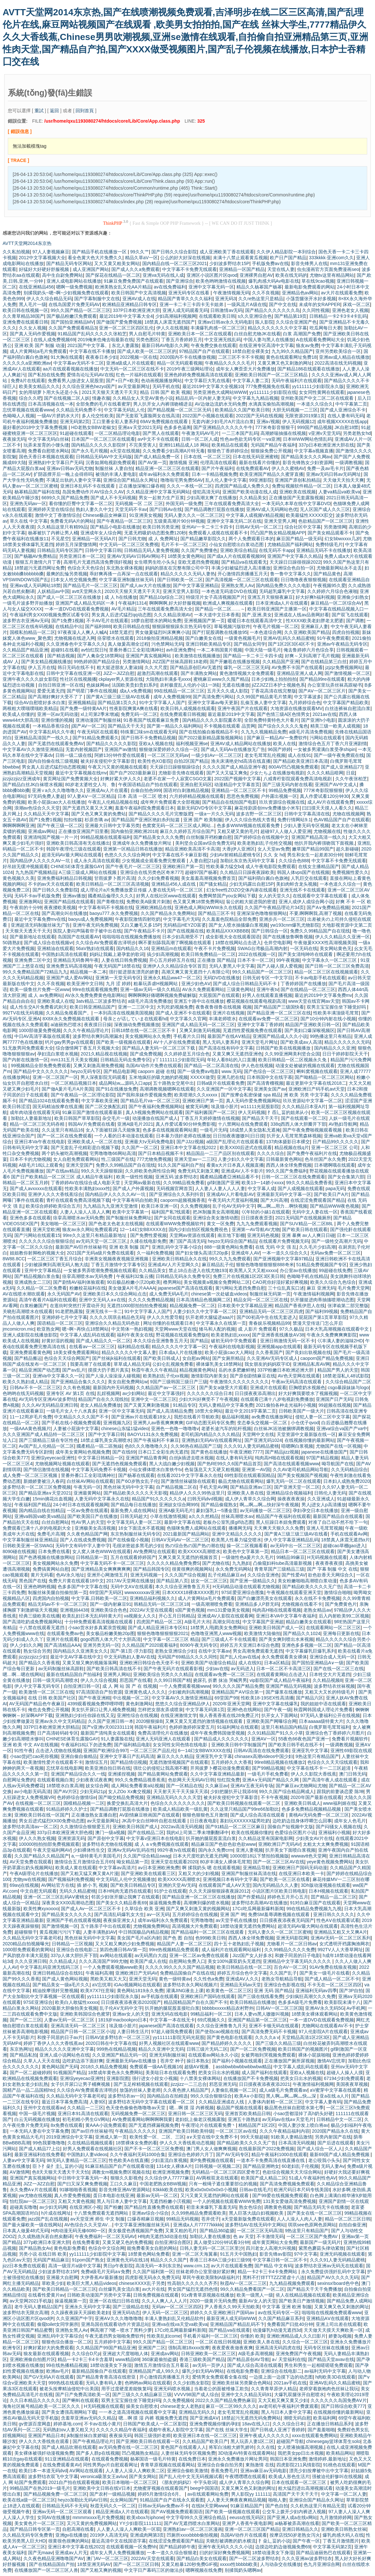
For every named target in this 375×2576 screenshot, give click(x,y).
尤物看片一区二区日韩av (292, 1943)
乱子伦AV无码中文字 (234, 1206)
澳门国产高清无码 (187, 1241)
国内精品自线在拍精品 (41, 1510)
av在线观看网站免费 (208, 2494)
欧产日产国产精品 (288, 257)
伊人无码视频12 (298, 421)
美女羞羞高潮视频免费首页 (208, 878)
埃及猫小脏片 (224, 1106)
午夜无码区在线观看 (97, 731)
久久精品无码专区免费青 (28, 2535)
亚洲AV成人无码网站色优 (272, 509)
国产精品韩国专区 (151, 1569)
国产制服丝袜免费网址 (128, 1217)
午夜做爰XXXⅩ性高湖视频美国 (325, 942)
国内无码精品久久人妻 (275, 1885)
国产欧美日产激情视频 (301, 2300)
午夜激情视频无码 (231, 292)
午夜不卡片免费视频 (214, 948)
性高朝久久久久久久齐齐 (192, 2283)
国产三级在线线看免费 (260, 1996)
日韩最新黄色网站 (284, 1159)
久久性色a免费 (208, 1978)
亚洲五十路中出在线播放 (199, 1001)
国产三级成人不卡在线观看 (228, 1639)
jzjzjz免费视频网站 (344, 667)
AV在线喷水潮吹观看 (24, 1293)
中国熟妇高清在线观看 (64, 954)
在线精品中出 (69, 626)
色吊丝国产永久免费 (325, 1159)
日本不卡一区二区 (255, 960)
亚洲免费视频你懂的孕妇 (214, 2423)
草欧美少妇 (53, 2283)
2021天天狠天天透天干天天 (109, 392)
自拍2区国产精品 (191, 761)
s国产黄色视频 (190, 1610)
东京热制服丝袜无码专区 (135, 1533)
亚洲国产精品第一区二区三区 (257, 2019)
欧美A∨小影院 (248, 2096)
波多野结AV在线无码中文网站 (255, 2224)
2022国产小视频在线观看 (207, 415)
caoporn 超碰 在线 (156, 1071)
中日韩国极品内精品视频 (143, 1932)
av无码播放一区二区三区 (265, 1510)
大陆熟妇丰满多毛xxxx (168, 679)
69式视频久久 (212, 2019)
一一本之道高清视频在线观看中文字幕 (137, 2412)
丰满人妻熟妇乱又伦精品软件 (174, 2318)
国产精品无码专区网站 (69, 263)
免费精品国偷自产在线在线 (187, 1973)
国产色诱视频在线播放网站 (46, 1557)
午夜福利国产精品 (32, 1504)
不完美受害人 (142, 445)
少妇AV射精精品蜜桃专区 (235, 854)
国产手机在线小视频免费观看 (71, 1422)
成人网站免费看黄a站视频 (137, 1785)
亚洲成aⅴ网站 (42, 831)
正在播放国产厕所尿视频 (289, 2060)
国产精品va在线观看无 (244, 562)
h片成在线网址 (56, 2213)
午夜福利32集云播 (134, 1276)
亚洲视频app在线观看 (279, 1346)
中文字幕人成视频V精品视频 (255, 515)
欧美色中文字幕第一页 (246, 1551)
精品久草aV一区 (141, 257)
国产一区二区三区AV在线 (278, 1861)
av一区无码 (158, 1914)
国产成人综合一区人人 (319, 2148)
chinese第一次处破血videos (219, 1293)
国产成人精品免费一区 (157, 456)
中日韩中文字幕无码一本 (83, 2177)
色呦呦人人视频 (19, 415)
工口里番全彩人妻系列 (115, 421)
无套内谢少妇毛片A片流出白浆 (223, 421)
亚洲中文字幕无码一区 (211, 286)
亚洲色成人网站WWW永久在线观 (208, 907)
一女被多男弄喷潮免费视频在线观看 (99, 1270)
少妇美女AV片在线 (314, 1838)
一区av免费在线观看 (87, 1510)
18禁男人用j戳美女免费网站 (218, 1627)
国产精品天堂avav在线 (331, 2359)
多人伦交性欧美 (98, 415)
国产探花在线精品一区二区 (113, 275)
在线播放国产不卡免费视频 (250, 2078)
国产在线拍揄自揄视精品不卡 (208, 731)
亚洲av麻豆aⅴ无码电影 (263, 2470)
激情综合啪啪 (337, 1592)
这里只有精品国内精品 (284, 1727)
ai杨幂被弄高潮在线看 (297, 2523)
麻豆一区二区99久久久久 (231, 2406)
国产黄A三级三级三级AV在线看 (118, 696)
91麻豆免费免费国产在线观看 (134, 281)
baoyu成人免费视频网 (90, 919)
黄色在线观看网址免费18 (291, 357)
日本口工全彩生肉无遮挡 (163, 1452)
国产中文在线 (282, 304)
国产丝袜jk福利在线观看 (116, 1358)
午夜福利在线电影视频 (232, 1346)
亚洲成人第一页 (111, 2137)
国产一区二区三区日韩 (136, 2564)
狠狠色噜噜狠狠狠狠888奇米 (265, 1264)
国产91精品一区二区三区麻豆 (235, 1826)
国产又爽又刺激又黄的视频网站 (198, 1908)
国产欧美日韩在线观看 (304, 1229)
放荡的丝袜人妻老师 (139, 2090)
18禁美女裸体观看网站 (315, 2014)
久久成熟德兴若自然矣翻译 (45, 2236)
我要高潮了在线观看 (90, 1364)
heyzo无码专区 (86, 1071)
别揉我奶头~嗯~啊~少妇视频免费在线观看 (66, 292)
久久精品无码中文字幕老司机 (32, 1937)
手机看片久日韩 (189, 1036)
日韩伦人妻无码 (330, 1493)
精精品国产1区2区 (256, 2125)
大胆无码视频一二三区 (295, 409)
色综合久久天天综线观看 (332, 1762)
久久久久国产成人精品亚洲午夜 (234, 767)
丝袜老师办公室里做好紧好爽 (205, 2271)
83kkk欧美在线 (168, 2189)
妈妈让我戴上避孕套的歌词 (117, 954)
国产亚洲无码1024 (263, 1440)
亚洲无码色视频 (263, 1235)
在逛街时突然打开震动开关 (77, 1305)
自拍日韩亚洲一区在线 (61, 685)
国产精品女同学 (250, 644)
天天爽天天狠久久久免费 (279, 1528)
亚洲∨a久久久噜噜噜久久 (58, 790)
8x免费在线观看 (67, 2125)
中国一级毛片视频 (37, 2113)
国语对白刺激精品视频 (186, 790)
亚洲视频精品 (81, 702)
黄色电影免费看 (70, 2248)
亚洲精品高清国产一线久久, (42, 737)
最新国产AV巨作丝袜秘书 (81, 1247)
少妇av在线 (217, 1668)
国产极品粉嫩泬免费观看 (72, 316)
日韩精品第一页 (92, 1557)
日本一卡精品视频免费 (214, 474)
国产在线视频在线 (185, 930)
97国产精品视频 (322, 1457)
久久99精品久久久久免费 (289, 1949)
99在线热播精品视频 (67, 2365)
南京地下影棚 (231, 1235)
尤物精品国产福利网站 (290, 544)
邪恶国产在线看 (135, 1680)
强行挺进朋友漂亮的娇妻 (134, 971)
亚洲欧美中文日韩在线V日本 (102, 2488)
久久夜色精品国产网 (87, 1533)
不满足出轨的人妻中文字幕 (73, 480)
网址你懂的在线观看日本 (168, 1323)
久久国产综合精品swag (146, 1855)
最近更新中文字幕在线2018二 (316, 1083)
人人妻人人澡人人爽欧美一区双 (128, 2529)
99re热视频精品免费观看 (174, 1949)
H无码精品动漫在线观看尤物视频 (246, 1586)
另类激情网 (335, 527)
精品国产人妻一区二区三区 (184, 1943)
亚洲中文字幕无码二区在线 (234, 521)
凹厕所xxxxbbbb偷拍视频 (192, 2535)
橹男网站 (172, 1282)
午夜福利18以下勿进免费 (86, 1744)
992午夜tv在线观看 (176, 1850)
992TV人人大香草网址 (340, 1949)
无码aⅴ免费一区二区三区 (335, 1252)
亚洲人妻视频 (249, 1850)
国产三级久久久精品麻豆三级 (142, 2394)
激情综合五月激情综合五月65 (84, 1861)
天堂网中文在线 (258, 1434)
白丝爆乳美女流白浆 (119, 2289)
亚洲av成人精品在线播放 (344, 357)
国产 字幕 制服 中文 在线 (332, 1569)
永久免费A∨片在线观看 (33, 2189)
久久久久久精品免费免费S (173, 1563)
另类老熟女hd (357, 433)
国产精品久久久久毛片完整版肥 (160, 813)
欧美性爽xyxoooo (41, 1908)
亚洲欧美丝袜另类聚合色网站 (241, 2382)
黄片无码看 (42, 1574)
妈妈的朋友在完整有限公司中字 (177, 567)
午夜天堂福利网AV (52, 1850)
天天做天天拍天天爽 (343, 480)
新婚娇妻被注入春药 (43, 1481)
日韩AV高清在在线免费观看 (261, 1750)
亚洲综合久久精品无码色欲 (113, 1323)
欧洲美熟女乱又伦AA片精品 (123, 286)
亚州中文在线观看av (44, 2107)
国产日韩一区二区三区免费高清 (337, 966)
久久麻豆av (216, 1785)
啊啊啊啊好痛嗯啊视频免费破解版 (162, 995)
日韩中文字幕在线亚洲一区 (73, 673)
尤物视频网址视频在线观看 (62, 1463)
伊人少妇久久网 (26, 1645)
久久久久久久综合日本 (209, 1393)
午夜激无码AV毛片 (200, 433)
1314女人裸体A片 (174, 2166)
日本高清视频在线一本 (51, 404)
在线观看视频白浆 (55, 1779)
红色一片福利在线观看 (138, 374)
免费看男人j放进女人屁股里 (76, 380)
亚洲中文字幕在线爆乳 (275, 1703)
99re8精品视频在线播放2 (279, 1762)
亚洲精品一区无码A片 (94, 538)
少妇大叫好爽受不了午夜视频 (208, 1399)
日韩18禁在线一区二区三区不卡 (144, 1030)
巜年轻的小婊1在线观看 (266, 1211)
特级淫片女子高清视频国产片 (215, 597)
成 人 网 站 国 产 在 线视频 (129, 1686)
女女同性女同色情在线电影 (181, 1744)
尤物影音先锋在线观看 (181, 772)
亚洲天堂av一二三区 (194, 1159)
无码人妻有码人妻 (104, 2382)
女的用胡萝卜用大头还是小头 (49, 392)
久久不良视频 (265, 292)
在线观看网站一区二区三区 (333, 1627)
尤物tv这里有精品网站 (332, 275)
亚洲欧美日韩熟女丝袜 (344, 2529)
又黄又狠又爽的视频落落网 (89, 1662)
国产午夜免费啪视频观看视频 (313, 1130)
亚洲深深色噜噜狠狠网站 (262, 913)
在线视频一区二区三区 (38, 1803)
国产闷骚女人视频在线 (338, 1826)
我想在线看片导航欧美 (196, 1416)
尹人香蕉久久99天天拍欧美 (232, 2306)
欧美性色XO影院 (155, 761)
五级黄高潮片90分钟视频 (179, 521)
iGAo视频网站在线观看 (137, 1984)
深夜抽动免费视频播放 (137, 1024)
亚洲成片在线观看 (268, 1387)
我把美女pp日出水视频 (301, 2453)
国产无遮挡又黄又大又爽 (87, 808)
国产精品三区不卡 (216, 913)
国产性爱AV (294, 1574)
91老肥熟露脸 (69, 1311)
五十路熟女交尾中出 (173, 1083)
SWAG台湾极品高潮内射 (262, 948)
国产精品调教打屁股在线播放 (214, 509)
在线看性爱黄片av (46, 2295)
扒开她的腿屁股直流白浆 (211, 1838)
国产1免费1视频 (67, 620)
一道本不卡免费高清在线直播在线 (271, 2160)
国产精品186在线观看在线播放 (308, 368)
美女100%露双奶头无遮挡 (234, 1961)
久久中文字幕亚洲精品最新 (217, 1774)
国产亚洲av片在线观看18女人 (141, 1416)
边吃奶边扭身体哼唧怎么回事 (302, 1820)
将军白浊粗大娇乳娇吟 (231, 2447)
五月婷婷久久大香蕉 (231, 1762)
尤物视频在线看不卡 (301, 1604)
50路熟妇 (12, 942)
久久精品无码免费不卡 (79, 409)
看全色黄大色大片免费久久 (95, 257)
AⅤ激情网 (20, 2172)
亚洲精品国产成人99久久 (154, 2371)
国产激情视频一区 (60, 1926)
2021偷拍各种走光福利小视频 (286, 1405)
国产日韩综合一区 (269, 930)
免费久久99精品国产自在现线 (320, 930)
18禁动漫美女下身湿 (111, 2365)
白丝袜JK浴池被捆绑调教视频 (284, 1428)
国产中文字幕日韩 (106, 1434)
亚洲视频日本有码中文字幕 (230, 1879)
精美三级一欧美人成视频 (335, 726)
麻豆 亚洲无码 (321, 1288)
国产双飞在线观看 (350, 614)
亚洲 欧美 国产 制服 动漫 (39, 345)
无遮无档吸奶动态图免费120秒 (155, 532)
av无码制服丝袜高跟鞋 (61, 1668)
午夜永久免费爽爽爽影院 (332, 1334)
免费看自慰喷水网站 (48, 450)
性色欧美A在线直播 (128, 2160)
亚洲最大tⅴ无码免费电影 (149, 1141)
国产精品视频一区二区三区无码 (180, 409)
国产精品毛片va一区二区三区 (150, 1100)
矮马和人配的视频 (217, 1329)
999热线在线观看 (66, 2382)
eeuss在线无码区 (246, 2517)
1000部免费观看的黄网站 (28, 1949)
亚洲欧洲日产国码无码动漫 (299, 1867)
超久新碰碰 (347, 849)
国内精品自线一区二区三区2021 (174, 263)
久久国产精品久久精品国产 (41, 1855)
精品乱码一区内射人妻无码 (202, 398)
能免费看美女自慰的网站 (152, 2248)
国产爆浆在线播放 (284, 1692)
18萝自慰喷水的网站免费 (156, 620)
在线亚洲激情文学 (178, 1715)
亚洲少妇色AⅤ (195, 983)
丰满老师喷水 (222, 1018)
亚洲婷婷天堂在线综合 (51, 509)
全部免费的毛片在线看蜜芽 (103, 404)
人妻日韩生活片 (133, 2031)
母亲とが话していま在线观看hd (135, 1018)
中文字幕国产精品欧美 (345, 702)
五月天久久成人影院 (227, 690)
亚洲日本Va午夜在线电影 (39, 1141)
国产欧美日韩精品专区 (133, 1885)
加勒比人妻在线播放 (209, 2236)
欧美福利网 (324, 2418)
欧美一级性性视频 (134, 1176)
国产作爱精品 (251, 1896)
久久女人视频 (32, 327)
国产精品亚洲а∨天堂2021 (45, 1493)
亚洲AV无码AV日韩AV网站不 (136, 556)
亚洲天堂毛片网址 (260, 1042)
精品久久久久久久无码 (347, 1042)
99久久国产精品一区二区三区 (81, 310)
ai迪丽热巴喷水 (66, 1024)
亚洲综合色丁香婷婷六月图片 (335, 1733)
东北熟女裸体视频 (124, 567)
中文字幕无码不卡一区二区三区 (112, 1563)
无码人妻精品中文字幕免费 (226, 1405)
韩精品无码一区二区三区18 (161, 1604)
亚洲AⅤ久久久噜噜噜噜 (118, 2318)
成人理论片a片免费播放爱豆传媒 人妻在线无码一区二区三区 (142, 889)
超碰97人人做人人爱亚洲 (285, 831)
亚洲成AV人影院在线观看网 (225, 1615)
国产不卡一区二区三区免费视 (154, 2148)
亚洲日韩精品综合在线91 (58, 1973)
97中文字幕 (305, 2254)
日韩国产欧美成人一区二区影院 (155, 2423)
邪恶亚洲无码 (222, 2084)
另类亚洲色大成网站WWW (220, 392)
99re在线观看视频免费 (95, 989)
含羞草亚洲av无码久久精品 (88, 2418)
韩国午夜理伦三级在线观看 (73, 849)
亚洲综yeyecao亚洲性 (53, 1457)
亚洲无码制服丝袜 (167, 2055)
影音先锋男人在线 (309, 263)
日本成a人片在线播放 (180, 1352)
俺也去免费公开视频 (48, 1709)
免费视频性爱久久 (350, 872)
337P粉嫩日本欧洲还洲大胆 (286, 1370)
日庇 (350, 772)
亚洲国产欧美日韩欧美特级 (186, 2131)
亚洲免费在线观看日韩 (25, 322)
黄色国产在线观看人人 (183, 2447)
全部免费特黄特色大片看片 (271, 720)
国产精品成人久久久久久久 (221, 1738)
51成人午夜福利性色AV (312, 2177)
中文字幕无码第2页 (332, 2546)
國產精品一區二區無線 (99, 1446)
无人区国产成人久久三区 (325, 509)
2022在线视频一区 (257, 954)
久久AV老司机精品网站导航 (301, 1469)
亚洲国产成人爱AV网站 (69, 977)
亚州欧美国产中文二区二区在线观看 (318, 398)
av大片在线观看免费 (341, 292)
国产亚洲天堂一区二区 (297, 1487)
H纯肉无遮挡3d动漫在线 (162, 2236)
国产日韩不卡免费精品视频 (148, 737)
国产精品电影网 (119, 1071)
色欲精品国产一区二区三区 (325, 521)
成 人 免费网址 (163, 538)
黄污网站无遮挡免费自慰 (240, 1288)
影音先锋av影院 (275, 2254)
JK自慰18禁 (347, 427)
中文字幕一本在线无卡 (172, 2019)
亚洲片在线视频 (228, 1012)
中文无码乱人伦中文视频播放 (125, 1879)
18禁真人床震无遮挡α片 (345, 1539)
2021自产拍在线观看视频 (74, 2482)
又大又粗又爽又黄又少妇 (283, 2400)
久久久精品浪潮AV (172, 614)
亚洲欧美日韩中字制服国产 (238, 1744)
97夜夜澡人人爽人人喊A (82, 632)
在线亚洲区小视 (85, 2207)
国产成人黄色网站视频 (65, 1978)
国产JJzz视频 (190, 1141)
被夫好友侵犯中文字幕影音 (107, 761)
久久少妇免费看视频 (158, 878)
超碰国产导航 (290, 2441)
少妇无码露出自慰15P (251, 884)
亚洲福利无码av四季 (316, 1990)
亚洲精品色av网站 (300, 292)
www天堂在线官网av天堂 (313, 1001)
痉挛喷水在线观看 (115, 638)
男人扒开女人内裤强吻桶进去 (162, 404)
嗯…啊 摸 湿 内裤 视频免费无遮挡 (153, 2418)
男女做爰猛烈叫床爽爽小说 (162, 632)
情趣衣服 (101, 398)
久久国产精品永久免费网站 (168, 913)
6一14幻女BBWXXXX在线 (204, 1750)
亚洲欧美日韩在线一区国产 (41, 1815)
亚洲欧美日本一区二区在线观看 (200, 333)
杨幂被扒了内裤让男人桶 (53, 532)
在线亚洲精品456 (36, 286)
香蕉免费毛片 (224, 2470)
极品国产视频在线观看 (239, 2107)
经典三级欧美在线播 (39, 1615)
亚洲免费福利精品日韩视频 (64, 878)
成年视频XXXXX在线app (342, 421)
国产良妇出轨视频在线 (308, 1352)
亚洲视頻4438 (74, 1610)
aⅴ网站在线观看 (116, 1955)
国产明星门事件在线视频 (92, 690)
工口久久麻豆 (123, 2183)
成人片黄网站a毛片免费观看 (38, 351)
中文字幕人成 (261, 1188)
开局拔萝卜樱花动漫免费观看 (219, 1768)
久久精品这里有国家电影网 (265, 1838)
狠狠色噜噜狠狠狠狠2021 (162, 1633)
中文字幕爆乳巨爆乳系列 (310, 1651)
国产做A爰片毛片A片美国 (67, 1089)
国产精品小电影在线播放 (115, 527)
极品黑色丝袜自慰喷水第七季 (294, 2107)
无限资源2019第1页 (305, 415)
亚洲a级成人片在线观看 (130, 363)
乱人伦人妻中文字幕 (225, 480)
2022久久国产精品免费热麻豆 (225, 2400)
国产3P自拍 (351, 1990)
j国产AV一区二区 (88, 726)
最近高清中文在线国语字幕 (118, 2540)
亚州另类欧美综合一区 (338, 351)
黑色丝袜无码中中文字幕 (128, 1487)
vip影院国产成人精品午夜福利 (279, 1680)
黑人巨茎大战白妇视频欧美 (257, 2213)
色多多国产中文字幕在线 (83, 1586)
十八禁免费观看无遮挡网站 (102, 2213)
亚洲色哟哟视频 (39, 1586)
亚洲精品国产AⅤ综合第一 (237, 1692)
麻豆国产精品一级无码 (299, 538)
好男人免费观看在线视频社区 (92, 2148)
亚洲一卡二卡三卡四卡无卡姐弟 (192, 304)
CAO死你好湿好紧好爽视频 (280, 1282)
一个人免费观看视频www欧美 (113, 1967)
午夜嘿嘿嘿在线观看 (245, 2476)
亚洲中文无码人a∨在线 (102, 1299)
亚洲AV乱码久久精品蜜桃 (288, 638)
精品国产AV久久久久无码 (332, 2277)
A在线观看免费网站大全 (320, 339)
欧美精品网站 (340, 2453)
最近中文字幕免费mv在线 (40, 919)
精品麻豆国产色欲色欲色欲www (223, 1844)
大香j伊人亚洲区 (238, 849)
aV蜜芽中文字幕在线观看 (335, 2090)
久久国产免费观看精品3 (73, 327)
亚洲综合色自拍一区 (293, 567)
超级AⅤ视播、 (198, 2066)
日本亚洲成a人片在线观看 (282, 603)
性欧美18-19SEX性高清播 (267, 1697)
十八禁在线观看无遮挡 (42, 1627)
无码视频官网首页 (174, 1188)
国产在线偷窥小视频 (128, 1539)
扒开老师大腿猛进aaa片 (210, 1317)
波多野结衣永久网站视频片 (190, 1984)
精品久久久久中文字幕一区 (179, 1346)
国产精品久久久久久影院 (111, 743)
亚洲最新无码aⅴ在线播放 (132, 2060)
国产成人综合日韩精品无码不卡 (245, 983)
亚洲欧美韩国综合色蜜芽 (85, 2014)
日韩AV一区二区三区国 (279, 2008)
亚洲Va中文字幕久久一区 (58, 1375)
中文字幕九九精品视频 (255, 398)
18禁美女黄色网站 (186, 556)
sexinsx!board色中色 (338, 2283)
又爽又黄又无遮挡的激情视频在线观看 (204, 1721)
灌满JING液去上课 (185, 1990)
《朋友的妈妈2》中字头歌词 (188, 2482)
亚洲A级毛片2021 (135, 1124)
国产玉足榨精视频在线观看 (141, 2084)
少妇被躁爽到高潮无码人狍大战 (56, 1264)
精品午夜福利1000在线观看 (279, 2154)
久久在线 (266, 2447)
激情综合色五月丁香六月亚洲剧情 (333, 743)
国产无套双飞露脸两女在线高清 (148, 415)
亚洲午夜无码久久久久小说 (225, 2546)
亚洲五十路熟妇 (244, 2119)
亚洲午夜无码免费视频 (95, 925)
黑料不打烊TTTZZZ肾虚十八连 (274, 2277)
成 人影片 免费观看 (257, 1329)
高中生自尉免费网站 (62, 275)
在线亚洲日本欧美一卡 (301, 1873)
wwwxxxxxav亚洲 (142, 1592)
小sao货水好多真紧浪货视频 (97, 1627)
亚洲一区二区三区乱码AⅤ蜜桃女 (56, 1896)
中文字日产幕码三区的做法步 (153, 2570)
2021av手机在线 (290, 2382)
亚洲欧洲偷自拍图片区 (32, 2359)
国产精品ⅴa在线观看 (229, 2330)
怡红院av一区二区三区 (33, 2201)
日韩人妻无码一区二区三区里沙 (211, 2248)
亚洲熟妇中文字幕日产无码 (55, 462)
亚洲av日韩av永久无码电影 (225, 322)
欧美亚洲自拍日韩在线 (108, 1768)
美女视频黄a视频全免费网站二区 (217, 1282)
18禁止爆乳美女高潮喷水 (105, 1440)
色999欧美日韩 (210, 1937)
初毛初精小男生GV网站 (86, 2119)
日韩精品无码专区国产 (60, 550)
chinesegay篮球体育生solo (333, 2441)
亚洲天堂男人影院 (181, 591)
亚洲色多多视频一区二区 (307, 1645)
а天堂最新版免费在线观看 (248, 2218)
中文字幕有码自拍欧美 (135, 1200)
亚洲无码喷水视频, (172, 2388)
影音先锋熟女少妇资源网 (308, 462)
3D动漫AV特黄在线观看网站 (246, 2453)
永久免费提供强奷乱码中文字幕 (333, 2271)
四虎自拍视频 (345, 632)
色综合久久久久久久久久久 (177, 1803)
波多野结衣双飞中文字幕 (53, 2476)
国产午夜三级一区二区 (60, 825)
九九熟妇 (241, 1563)
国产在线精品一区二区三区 (308, 989)
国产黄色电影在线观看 (229, 2037)
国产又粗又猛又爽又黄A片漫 (89, 1873)
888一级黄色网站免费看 (228, 1247)
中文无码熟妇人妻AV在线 (129, 1656)
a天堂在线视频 (125, 450)
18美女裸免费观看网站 (76, 1352)
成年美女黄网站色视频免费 (82, 1452)
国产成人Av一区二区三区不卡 (91, 1908)
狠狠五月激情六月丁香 (38, 562)
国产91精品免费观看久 (96, 737)
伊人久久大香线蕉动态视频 (187, 2142)
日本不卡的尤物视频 (30, 1159)
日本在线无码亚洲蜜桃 (255, 456)
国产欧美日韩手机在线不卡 (295, 1744)
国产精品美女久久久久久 (67, 1914)
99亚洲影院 (260, 480)
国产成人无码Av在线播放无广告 (233, 749)
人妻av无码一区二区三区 (70, 2019)
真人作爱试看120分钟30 (324, 796)
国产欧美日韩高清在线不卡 (114, 1668)
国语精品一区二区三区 (60, 1323)
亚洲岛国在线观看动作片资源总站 (115, 2324)
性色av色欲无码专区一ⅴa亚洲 (250, 439)
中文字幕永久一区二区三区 (330, 960)
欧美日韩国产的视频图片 (303, 2049)
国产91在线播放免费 (116, 1089)
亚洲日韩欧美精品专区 (208, 644)
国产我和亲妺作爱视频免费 (144, 1094)
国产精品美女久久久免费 (158, 837)
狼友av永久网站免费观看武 (89, 1229)
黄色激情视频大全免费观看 (246, 673)
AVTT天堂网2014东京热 (27, 243)
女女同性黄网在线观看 (321, 392)
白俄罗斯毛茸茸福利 (329, 1727)
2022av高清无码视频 (181, 1826)
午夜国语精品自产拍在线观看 (147, 784)
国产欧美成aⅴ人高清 (301, 1042)
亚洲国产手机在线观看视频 (73, 1920)
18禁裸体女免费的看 (136, 2142)
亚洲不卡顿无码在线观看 (274, 2025)
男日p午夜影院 (118, 2265)
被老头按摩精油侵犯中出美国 (69, 2388)
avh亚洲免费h (180, 649)
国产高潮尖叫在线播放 (64, 913)
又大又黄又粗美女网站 (117, 263)
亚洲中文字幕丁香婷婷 (260, 1024)
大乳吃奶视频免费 (175, 1007)
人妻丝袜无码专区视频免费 (188, 2453)
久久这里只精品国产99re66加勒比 (244, 1809)
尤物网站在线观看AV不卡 (327, 2025)
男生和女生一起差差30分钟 (314, 854)
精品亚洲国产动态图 (39, 1370)
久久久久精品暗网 (325, 772)
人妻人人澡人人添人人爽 (85, 1211)
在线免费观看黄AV (61, 2464)
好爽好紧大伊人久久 (120, 778)
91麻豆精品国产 (246, 2505)
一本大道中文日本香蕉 (217, 614)
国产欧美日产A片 (331, 1194)
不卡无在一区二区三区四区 (334, 1984)
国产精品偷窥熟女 (219, 1504)
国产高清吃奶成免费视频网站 (32, 1621)
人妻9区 (98, 2101)
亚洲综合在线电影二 (76, 1949)
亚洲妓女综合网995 (178, 1504)
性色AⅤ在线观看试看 (337, 1920)
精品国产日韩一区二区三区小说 (83, 2031)
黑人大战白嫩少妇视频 (172, 1463)
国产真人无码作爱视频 (32, 333)
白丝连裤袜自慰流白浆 (347, 708)
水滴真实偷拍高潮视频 (271, 404)
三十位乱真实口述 (286, 1288)
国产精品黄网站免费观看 (163, 1774)
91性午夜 (23, 1750)
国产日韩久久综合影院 (174, 251)
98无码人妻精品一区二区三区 (76, 2160)
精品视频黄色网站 (197, 1370)
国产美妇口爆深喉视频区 (310, 1030)
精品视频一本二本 (88, 971)
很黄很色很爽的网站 (68, 2540)
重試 (39, 110)
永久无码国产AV (63, 1293)
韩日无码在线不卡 (76, 667)
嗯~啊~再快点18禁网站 (85, 1329)
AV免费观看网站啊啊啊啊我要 (142, 2119)
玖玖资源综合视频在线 (282, 802)
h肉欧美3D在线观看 (335, 2377)
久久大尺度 (156, 667)
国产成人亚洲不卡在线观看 (183, 1012)
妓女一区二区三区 (209, 1580)
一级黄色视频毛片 (242, 638)
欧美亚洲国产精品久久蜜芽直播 (271, 474)
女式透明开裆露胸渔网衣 (344, 1943)
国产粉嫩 (113, 2207)
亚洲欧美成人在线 (55, 1001)
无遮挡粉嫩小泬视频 (169, 2201)
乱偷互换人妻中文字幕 (263, 702)
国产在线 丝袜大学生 (227, 2429)
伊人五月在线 (41, 667)
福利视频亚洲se (192, 743)
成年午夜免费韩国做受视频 (217, 1733)
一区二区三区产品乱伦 (152, 1750)
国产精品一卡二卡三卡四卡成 (252, 655)
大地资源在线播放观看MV (296, 708)
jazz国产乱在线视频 (48, 2218)
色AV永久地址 (70, 1574)
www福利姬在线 (339, 1803)
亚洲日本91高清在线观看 (83, 2113)
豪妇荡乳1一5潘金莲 (217, 1510)
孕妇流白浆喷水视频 (57, 1053)
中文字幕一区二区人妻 (344, 2494)
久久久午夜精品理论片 (86, 1030)
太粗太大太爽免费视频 (325, 1844)
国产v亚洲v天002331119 (107, 1727)
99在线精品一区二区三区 (179, 690)
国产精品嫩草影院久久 (203, 538)
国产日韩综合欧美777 (343, 2406)
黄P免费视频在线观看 (212, 2160)
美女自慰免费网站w (127, 1381)
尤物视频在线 (327, 831)
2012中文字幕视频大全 (42, 257)
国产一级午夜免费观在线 (339, 755)
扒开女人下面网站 (279, 1715)
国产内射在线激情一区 (25, 1059)
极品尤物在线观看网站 (241, 1481)
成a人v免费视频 (135, 690)
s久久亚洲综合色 (255, 316)
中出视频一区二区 (131, 1697)
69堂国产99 (226, 1697)
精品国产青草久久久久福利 (185, 298)
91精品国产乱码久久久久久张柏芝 (92, 333)
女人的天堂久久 (274, 895)
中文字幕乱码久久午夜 (52, 731)
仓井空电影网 (277, 942)
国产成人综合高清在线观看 (258, 1815)
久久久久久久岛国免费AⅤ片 (339, 2400)
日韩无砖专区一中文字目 (268, 977)
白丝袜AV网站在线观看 (90, 1481)
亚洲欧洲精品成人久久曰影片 (296, 2336)
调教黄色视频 (277, 2207)
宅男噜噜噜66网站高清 (113, 1153)
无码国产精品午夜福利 (273, 445)
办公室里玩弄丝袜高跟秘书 (334, 685)
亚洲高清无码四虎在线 (278, 2347)
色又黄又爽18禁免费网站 (198, 901)
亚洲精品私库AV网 (311, 1364)
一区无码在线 (303, 948)
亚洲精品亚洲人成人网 (299, 673)
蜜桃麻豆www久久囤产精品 (221, 679)
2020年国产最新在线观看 (315, 1797)
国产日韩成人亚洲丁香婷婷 (277, 2429)
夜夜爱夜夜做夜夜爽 (232, 2347)
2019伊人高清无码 (108, 2535)
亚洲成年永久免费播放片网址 (142, 843)
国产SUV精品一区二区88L (307, 1223)
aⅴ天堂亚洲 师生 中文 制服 (97, 2218)
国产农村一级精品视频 (112, 2494)
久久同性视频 (315, 310)
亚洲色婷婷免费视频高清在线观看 (198, 374)
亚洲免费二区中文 (32, 960)
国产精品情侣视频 (128, 1762)
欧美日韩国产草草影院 (77, 1118)
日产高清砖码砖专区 (57, 1733)
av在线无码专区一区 (278, 2312)
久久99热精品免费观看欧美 (199, 2213)
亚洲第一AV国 (256, 1469)
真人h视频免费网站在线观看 (154, 1112)
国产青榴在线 (110, 901)
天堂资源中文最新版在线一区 (306, 1434)
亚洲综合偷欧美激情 (187, 2470)
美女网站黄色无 (336, 948)
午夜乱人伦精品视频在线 (113, 802)
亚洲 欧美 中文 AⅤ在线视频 (30, 1744)
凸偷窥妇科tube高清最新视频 (283, 1563)
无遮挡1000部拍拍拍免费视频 (137, 1305)
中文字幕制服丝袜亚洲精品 (30, 1539)
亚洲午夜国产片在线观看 (242, 708)
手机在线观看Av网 (349, 1533)
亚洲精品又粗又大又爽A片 (340, 1932)
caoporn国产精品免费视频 (327, 1358)
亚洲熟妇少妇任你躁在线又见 (85, 1715)
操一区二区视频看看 (247, 1545)
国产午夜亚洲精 (94, 1697)
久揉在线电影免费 (148, 1241)
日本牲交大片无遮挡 (329, 1674)
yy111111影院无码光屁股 (178, 2037)
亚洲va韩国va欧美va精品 (39, 1516)
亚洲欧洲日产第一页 (182, 866)
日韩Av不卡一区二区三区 (35, 1387)
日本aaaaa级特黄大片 (321, 1721)
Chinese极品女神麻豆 (105, 515)
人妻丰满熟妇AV (99, 1932)
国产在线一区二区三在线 (338, 1668)
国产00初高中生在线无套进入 (267, 1317)
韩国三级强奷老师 (152, 2435)
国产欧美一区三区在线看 (285, 1879)
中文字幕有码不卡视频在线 (105, 907)
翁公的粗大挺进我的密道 (251, 901)
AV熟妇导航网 (342, 1124)
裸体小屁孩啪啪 (314, 2055)
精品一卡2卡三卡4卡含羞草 (85, 2359)
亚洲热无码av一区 (28, 503)
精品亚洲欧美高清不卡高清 (192, 849)
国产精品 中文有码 (273, 2265)
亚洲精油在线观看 (55, 948)
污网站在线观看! (326, 737)
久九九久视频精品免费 (263, 731)
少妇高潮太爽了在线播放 (212, 497)
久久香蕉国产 (269, 1352)
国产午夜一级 (277, 1709)
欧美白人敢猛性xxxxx (76, 2002)
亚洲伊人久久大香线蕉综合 (55, 1194)
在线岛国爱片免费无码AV (74, 304)
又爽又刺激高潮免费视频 (98, 1065)
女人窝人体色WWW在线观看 (101, 1551)
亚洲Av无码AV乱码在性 (131, 1850)
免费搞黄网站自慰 (51, 1569)
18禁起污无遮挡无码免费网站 (251, 2418)
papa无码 (335, 1188)
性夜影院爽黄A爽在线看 (133, 708)
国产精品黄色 (327, 573)
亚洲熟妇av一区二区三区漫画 (192, 2529)
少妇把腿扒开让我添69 (233, 1791)
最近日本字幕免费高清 (64, 2101)
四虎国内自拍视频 (51, 1598)
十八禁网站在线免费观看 (243, 1124)
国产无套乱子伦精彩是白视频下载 (85, 1147)
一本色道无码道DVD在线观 (229, 591)
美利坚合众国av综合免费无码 (205, 843)
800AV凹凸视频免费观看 (293, 767)
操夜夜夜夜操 (291, 1498)
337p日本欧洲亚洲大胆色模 (65, 1832)
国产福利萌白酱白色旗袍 (263, 878)
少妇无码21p (92, 1791)
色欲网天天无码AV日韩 (191, 1779)
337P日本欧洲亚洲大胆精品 (51, 1727)
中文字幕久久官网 (188, 1018)
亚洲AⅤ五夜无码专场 (251, 1785)
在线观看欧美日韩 (217, 316)
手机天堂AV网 (213, 1487)
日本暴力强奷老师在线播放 (183, 1135)
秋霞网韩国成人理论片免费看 (323, 1709)
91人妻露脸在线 (117, 1738)
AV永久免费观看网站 (203, 989)
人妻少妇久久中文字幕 (240, 1159)
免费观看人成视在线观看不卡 (218, 532)
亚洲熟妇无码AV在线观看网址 (212, 1440)
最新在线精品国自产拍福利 (73, 1674)
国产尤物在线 (215, 1563)
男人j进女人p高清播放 (323, 1504)
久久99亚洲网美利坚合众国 (292, 1053)
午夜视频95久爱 (329, 585)
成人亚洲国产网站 (91, 269)
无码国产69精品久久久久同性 (187, 1656)
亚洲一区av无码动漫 (57, 714)
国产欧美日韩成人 (161, 1358)
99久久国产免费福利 (286, 1171)
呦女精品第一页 (132, 1861)
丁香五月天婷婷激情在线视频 (210, 1118)
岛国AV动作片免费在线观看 (154, 1065)
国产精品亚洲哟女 (261, 2166)
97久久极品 (291, 1329)
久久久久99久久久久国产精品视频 (179, 1967)
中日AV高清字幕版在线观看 (42, 1036)
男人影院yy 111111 (251, 2494)
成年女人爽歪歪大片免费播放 (245, 368)
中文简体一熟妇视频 (131, 1329)
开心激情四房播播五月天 (242, 573)
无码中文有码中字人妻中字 (82, 1545)
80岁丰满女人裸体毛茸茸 (225, 1861)
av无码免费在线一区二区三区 (128, 2447)
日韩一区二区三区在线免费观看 (293, 1176)
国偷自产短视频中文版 (290, 1826)
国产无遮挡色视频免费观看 (119, 1463)
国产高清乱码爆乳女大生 (119, 1914)
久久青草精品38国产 (23, 316)
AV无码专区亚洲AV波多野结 (47, 1399)
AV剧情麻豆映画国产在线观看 (149, 1815)
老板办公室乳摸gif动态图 (228, 1522)
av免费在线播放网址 (272, 1416)
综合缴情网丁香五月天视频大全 (87, 1048)
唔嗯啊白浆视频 (297, 1446)
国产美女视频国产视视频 (302, 1475)
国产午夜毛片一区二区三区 (132, 866)
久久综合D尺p (86, 2353)
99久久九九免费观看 (230, 1258)
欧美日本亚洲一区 (159, 1206)
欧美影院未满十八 (342, 2002)
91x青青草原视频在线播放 (207, 2295)
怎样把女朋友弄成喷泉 (160, 1709)
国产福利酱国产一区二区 (210, 1112)
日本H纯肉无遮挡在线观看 (124, 1891)
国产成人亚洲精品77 (342, 767)
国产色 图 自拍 (178, 1937)
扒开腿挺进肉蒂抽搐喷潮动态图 (322, 1299)
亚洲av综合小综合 (150, 2213)
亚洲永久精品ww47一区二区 (172, 977)
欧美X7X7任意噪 (97, 1990)
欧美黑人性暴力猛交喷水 (236, 1539)
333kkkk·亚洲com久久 (331, 257)
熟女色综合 (250, 2207)
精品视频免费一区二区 (192, 1305)
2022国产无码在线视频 (259, 415)
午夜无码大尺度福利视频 (233, 1200)
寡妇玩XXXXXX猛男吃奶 (245, 1820)
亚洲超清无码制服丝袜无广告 (40, 925)
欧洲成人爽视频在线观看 (228, 603)
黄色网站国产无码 (60, 2066)
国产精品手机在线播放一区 (100, 251)
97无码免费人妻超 (46, 796)
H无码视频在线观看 (327, 1557)
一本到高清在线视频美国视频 (123, 1012)
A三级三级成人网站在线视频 (88, 872)
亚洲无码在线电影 (169, 2014)
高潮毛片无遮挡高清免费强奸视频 (97, 562)
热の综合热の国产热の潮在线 (194, 1545)
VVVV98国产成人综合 (196, 2394)
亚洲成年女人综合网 (100, 532)
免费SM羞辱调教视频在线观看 (279, 1914)
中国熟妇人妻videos (87, 2154)
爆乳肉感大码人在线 (343, 2535)
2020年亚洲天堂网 (231, 1703)
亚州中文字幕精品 (42, 1270)
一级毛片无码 (213, 1130)
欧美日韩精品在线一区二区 (244, 1967)
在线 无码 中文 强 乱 (276, 1247)
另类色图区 (147, 339)
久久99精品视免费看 (184, 1182)
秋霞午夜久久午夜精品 (154, 1370)
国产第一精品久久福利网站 (174, 726)
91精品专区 (184, 1405)
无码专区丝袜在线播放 (326, 2347)
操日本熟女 (198, 2060)
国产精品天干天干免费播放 (314, 2289)
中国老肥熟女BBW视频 (163, 2183)
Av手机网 (355, 2008)
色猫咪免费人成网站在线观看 (196, 1528)
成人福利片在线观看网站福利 (231, 1949)
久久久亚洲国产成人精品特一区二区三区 (44, 1434)
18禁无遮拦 (121, 632)
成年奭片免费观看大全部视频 (170, 802)
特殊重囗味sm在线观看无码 (148, 731)
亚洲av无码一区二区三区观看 (63, 2511)
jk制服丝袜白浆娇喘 (86, 2435)
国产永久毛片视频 (89, 450)
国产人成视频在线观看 (300, 1188)
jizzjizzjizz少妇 (33, 1656)
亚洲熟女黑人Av (237, 585)
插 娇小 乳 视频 (92, 1885)
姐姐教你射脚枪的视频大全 (37, 1252)
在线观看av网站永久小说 (213, 2055)
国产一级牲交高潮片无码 (337, 1241)
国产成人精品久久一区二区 (103, 1340)
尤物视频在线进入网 (74, 638)
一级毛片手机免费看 (267, 1774)
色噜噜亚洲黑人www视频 (216, 1633)
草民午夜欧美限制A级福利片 (211, 2277)
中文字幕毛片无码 (181, 919)
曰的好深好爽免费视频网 (225, 2552)
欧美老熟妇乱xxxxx (230, 1334)
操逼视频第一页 (71, 2300)
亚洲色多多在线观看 (30, 1217)
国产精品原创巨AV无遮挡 (195, 667)
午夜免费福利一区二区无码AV (105, 2236)
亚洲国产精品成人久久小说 (280, 1036)
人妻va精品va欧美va (339, 491)
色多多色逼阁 (177, 427)
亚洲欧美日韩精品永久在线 (179, 1258)
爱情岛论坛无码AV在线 (90, 374)
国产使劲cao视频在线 (217, 2031)
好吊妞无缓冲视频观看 (25, 866)
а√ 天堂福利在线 (288, 2359)
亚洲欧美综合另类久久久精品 (162, 1674)
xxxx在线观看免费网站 (315, 2435)
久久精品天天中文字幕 (46, 813)
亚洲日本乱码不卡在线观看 (88, 486)
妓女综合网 (97, 1785)
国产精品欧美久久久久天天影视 (135, 1493)
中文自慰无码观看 (38, 1891)
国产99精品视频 (268, 1768)
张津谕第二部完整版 (347, 1305)
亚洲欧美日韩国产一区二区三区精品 (272, 374)
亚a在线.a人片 (334, 2096)
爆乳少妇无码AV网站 (203, 2371)
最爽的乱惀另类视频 (66, 573)
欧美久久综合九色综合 (333, 1282)
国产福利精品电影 (132, 1744)
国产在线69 (124, 1452)
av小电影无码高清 (32, 1791)
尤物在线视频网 (348, 813)
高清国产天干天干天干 (295, 2494)
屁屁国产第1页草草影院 (323, 1317)
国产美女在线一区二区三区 (314, 2213)
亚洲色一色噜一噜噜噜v (175, 1428)
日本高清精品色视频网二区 (203, 1299)
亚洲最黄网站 (87, 1493)
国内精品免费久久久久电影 (283, 585)
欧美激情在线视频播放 (197, 655)
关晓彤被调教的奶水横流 (231, 2540)
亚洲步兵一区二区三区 (282, 919)
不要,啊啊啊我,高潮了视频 (315, 913)
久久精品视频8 (327, 1680)
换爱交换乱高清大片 (127, 1803)
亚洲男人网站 (117, 1674)
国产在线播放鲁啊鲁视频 (288, 936)
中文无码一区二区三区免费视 (129, 544)
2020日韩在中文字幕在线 (111, 2043)
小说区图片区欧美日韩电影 (279, 1891)
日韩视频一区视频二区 (217, 2166)
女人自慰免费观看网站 (76, 1159)
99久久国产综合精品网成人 (286, 1791)
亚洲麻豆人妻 (314, 626)
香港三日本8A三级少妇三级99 (219, 2259)
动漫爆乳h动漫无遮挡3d (277, 2330)
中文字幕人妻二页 (250, 380)
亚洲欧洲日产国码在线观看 (207, 1996)
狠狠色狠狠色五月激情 (205, 1815)
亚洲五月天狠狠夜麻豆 (270, 597)
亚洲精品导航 (256, 1867)
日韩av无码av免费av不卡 (163, 2505)
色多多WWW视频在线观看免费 (249, 825)
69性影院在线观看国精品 (249, 1475)
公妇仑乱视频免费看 (172, 1364)
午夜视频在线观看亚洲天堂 (294, 1592)
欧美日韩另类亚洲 (161, 527)
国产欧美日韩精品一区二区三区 (64, 2289)
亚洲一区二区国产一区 (55, 1077)
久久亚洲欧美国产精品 (307, 632)
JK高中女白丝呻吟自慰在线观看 (155, 1820)
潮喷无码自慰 (297, 2418)
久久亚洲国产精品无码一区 (119, 2055)
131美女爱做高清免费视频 (289, 2201)
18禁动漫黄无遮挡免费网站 (247, 1926)
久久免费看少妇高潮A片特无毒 (174, 450)
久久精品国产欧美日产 (205, 2441)
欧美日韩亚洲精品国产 (92, 1007)
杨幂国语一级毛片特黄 (153, 2459)
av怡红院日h (94, 649)
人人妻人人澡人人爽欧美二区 (135, 2470)
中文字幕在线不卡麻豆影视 (179, 854)
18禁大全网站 (209, 1411)
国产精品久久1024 (301, 1633)
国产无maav (40, 2552)
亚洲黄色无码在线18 (127, 2259)
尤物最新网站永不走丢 (339, 567)
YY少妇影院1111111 (140, 2523)
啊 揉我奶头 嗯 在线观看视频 (211, 1867)
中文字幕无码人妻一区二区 (134, 1522)
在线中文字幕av (214, 1651)
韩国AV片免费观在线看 (91, 1124)
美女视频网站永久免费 (148, 1036)
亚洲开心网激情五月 (107, 1574)
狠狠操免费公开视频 (271, 450)
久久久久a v (267, 2037)
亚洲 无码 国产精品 (273, 1990)
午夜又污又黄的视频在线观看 (117, 767)
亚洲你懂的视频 (57, 720)
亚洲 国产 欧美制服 (202, 819)
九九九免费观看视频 (256, 1223)
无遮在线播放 (235, 685)
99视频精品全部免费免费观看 (41, 1065)
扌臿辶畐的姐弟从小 (288, 1112)
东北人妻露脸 (125, 345)
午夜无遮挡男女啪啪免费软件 (114, 2336)
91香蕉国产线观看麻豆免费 (151, 720)
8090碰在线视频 (19, 1551)
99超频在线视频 (334, 1405)
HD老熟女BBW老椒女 (93, 427)
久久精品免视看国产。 (68, 1012)
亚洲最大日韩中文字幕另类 (112, 825)
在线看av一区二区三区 (92, 1346)
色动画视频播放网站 (161, 380)
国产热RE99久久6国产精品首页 (229, 1463)
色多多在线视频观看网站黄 (170, 1130)
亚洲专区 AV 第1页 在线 (70, 1393)
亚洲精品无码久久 (197, 2412)
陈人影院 (264, 322)
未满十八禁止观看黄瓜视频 (240, 257)
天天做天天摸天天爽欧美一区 (333, 2330)
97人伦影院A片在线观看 (323, 2031)
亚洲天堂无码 (142, 1978)
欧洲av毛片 (57, 2371)
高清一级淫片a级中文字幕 (74, 2265)
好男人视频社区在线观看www (169, 2043)
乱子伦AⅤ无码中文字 (121, 2008)
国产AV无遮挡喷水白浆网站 (192, 2523)
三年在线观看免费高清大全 (231, 503)
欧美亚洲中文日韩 (85, 983)
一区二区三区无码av (168, 755)
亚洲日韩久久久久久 (333, 1914)
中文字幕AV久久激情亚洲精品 (33, 749)
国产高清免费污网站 (213, 696)
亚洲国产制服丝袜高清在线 (248, 1873)
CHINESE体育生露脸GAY (77, 866)
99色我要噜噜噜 (49, 2142)
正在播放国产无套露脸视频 (296, 497)
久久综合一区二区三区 (305, 2341)
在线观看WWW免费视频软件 (175, 1223)
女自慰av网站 (196, 1358)
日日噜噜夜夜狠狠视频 (303, 579)
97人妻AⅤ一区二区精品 (91, 796)
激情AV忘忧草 (331, 2060)
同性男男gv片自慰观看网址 (110, 2464)
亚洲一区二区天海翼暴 (194, 2254)
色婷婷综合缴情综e (76, 1797)
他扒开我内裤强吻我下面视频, (324, 843)
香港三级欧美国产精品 (202, 2359)
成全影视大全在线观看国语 (232, 936)
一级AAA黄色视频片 (30, 1428)
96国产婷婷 (279, 749)
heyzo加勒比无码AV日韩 (82, 2499)
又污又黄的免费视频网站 (92, 2523)
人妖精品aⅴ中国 (53, 591)
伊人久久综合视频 (98, 1680)
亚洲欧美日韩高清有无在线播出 (78, 843)
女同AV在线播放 (53, 2517)
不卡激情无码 (270, 2236)
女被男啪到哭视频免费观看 (268, 2055)
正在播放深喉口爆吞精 (141, 486)
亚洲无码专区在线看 (189, 292)
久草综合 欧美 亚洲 (144, 1908)
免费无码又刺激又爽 (198, 1171)
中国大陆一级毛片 (263, 649)
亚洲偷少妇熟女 (353, 597)
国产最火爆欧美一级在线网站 (32, 2224)
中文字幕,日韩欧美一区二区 (99, 1598)
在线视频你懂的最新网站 (310, 1440)
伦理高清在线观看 (218, 462)
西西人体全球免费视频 (289, 1165)
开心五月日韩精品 (177, 1615)
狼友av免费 (307, 345)
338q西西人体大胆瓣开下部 (298, 1124)
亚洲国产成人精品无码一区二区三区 (198, 1024)
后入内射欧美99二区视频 (344, 1615)
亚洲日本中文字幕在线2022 (188, 1147)
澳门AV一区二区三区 (107, 2558)
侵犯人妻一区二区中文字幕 (322, 1416)
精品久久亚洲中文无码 (161, 2049)
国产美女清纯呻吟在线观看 (306, 954)
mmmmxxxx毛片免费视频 (98, 2517)
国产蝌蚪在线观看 (80, 2400)
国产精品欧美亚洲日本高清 (300, 761)
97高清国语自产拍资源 (99, 1692)
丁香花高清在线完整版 (273, 690)
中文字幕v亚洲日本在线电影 (154, 1838)
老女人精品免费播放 (100, 1405)
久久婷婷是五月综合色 (187, 1053)
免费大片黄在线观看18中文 (76, 1580)
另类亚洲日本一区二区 (81, 556)
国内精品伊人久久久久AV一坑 (41, 860)
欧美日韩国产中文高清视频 (138, 292)
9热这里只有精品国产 (317, 1756)
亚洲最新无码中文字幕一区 (284, 1194)
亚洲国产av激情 (120, 749)
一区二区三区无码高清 (260, 2230)
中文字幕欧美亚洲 (99, 1100)
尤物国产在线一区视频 (338, 1446)
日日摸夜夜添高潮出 (255, 1393)
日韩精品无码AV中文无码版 (104, 456)
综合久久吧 (30, 398)
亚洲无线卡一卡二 (104, 1311)
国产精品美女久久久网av (306, 456)
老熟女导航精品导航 (281, 1978)
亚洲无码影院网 (292, 1937)
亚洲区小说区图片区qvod (212, 275)
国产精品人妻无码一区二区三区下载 (159, 1048)
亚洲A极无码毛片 (176, 1510)
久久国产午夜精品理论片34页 (274, 907)
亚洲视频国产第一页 (204, 620)
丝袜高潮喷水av (237, 1516)
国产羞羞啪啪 (321, 2429)
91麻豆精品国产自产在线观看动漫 (119, 2166)
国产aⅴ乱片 (74, 1370)
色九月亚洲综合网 (321, 2564)
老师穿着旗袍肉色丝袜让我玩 (328, 2388)
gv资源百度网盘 (35, 2423)
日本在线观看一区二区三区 (299, 2482)
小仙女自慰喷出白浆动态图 (237, 544)
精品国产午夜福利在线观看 (283, 1516)
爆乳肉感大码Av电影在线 (273, 281)
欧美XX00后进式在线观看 (246, 1147)
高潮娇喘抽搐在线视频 (283, 433)
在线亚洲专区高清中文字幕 (266, 345)
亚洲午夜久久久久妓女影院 (30, 679)
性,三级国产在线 (117, 1159)
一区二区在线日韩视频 (218, 2341)
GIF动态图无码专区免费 (210, 1422)
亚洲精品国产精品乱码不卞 (237, 2324)
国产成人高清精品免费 (169, 1411)
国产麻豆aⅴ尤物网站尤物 (301, 1785)
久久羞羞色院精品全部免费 (229, 919)
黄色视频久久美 (19, 878)
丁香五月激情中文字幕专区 (118, 1264)
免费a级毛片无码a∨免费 (105, 2271)
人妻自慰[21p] (203, 860)
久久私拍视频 (16, 251)
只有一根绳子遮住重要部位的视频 (223, 2183)
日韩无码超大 (133, 1516)
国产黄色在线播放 (209, 1452)
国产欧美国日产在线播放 (92, 1516)
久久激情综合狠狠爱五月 (85, 1826)
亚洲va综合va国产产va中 (341, 1428)
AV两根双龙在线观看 (217, 2177)
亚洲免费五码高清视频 (69, 966)
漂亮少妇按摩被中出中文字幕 (318, 2470)
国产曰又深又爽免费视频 (82, 2183)
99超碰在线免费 (335, 1270)
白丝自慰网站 (55, 1522)
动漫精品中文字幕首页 (237, 784)
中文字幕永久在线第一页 (221, 1323)
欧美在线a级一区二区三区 (29, 2499)
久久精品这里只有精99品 (62, 527)
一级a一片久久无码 (214, 813)
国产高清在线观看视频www (291, 1463)
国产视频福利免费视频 (71, 1879)
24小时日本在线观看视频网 (80, 1504)
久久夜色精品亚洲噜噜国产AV (53, 2558)
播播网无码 (240, 1528)
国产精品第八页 (172, 1580)
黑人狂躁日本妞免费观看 (281, 1522)
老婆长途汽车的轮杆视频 (226, 1428)
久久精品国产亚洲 (280, 661)
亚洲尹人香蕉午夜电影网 (247, 2523)
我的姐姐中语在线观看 (323, 1703)
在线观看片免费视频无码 (284, 1241)
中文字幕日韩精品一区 (100, 1457)
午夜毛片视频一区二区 (276, 626)
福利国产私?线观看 (170, 1211)
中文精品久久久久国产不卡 (81, 1416)
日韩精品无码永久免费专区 (183, 1276)
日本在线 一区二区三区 (207, 456)
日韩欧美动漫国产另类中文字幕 (99, 2295)
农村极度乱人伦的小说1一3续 (190, 685)
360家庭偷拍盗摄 (159, 2359)
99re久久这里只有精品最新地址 (95, 1235)
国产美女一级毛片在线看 (324, 1973)
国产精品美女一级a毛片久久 (61, 1984)
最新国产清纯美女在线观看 (107, 1733)
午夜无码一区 (87, 1487)
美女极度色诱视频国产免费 (135, 2230)
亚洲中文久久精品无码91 (246, 2394)
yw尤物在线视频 (35, 2195)
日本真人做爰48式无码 (26, 2230)
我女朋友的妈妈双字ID (267, 1364)
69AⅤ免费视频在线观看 (164, 421)
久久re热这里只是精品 (260, 298)
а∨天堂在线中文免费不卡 (212, 2137)
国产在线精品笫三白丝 (324, 661)
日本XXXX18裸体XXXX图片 (190, 1592)
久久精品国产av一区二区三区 (166, 1387)
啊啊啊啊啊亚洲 (19, 825)
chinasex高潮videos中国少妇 (264, 1756)
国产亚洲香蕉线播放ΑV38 (278, 1334)
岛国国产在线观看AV (79, 936)
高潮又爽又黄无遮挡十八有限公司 (195, 971)
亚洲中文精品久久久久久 (237, 1533)
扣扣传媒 (73, 819)
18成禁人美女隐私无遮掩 (254, 1130)
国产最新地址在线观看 (32, 936)
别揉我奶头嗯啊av (243, 2570)
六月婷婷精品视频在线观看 (196, 796)
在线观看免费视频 (109, 2459)
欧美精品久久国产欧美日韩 (242, 409)
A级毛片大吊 (197, 1621)
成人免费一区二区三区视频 (31, 1475)
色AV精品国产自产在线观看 (341, 819)
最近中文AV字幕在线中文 (76, 1656)
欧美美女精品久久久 (39, 386)
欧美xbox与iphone (145, 2517)
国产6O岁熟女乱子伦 (137, 1481)
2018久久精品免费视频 (103, 2066)
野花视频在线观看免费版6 (182, 1334)
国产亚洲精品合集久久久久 (78, 1381)
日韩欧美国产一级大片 (301, 1411)
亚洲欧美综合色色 (108, 1610)
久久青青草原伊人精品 (274, 2388)
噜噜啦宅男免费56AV (181, 480)
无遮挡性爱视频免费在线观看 (252, 1030)
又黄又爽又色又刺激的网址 (284, 363)
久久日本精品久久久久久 (35, 2400)
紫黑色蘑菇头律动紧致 (321, 2248)
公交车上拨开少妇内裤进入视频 (294, 2511)
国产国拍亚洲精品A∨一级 (317, 1662)
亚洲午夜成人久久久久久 (264, 2435)
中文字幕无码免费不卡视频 (98, 1469)
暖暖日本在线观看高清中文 (256, 620)
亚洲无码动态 (126, 2312)
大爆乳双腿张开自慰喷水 (299, 2394)
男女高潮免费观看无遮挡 (258, 1651)
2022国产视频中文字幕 (237, 778)
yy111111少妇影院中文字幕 (97, 2254)
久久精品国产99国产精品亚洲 (106, 2347)
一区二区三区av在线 (236, 2131)
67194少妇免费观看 (344, 2078)
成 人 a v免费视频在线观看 (161, 1844)
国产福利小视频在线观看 (237, 2060)
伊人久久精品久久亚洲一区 (342, 936)
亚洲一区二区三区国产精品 (252, 2529)
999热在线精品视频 (116, 2049)
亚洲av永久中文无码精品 (60, 1721)
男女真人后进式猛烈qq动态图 (121, 614)
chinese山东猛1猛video (125, 1428)
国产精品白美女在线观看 (201, 2558)
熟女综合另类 (37, 1651)
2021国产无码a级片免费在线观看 (100, 1252)
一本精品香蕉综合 (51, 726)
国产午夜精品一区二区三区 (124, 521)
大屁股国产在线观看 (219, 995)
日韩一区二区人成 (199, 439)
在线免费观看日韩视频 (182, 714)
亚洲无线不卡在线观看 (302, 889)
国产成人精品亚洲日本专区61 (158, 1627)
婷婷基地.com (67, 2423)
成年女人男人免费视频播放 (117, 2552)
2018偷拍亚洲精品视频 (159, 638)
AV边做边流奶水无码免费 (220, 404)
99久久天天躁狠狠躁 (102, 1171)
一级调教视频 (348, 462)
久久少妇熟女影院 (191, 2382)
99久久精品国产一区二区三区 (262, 971)
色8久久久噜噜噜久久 (146, 1446)
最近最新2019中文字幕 (231, 714)
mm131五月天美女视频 (74, 1059)
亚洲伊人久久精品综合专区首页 (174, 966)
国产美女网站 (142, 2476)
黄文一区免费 (220, 1223)
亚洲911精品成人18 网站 (184, 445)
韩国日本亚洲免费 (288, 2459)
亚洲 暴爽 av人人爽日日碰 (308, 1235)
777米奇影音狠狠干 (275, 427)
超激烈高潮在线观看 (157, 673)
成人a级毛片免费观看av (283, 2090)
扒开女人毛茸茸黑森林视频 (294, 1135)
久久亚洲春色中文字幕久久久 (75, 644)
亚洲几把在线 (230, 1077)
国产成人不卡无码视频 (113, 497)
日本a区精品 (276, 1662)
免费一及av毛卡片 (325, 468)
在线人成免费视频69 (54, 339)
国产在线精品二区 (146, 1832)
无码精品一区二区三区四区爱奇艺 (225, 2172)
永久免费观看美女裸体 (284, 1656)
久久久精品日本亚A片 (304, 1106)
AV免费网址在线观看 (154, 1551)
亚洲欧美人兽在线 (245, 1493)
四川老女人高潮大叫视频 (271, 2248)
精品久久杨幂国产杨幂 (259, 286)
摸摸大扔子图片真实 (108, 1370)
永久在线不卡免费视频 (317, 1598)
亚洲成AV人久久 (242, 1978)
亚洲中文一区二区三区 (153, 1399)
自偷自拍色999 (146, 790)
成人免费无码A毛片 (168, 1293)
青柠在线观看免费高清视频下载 (78, 1200)
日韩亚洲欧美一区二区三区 (208, 2353)
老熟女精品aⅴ (317, 1610)
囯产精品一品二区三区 (333, 1896)
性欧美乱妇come (164, 2336)
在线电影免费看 (242, 2371)
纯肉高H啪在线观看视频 (279, 1457)
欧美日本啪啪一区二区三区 (129, 2482)
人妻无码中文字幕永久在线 (102, 1498)
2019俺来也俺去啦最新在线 (105, 339)
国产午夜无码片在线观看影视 (173, 1668)
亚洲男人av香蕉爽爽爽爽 (158, 1422)
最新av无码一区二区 (157, 2195)
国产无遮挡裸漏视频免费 (154, 2125)
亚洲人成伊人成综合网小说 (306, 901)
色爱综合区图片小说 (295, 1832)
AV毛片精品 (123, 608)
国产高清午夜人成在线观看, (330, 1779)
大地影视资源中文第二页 (347, 925)
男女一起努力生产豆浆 (161, 497)
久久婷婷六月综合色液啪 (332, 591)
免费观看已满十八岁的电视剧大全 (37, 1528)
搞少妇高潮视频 (163, 954)
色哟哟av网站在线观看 (148, 2382)
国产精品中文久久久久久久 (40, 1071)
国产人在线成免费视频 (82, 1539)
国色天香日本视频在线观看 (46, 456)
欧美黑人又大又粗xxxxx (253, 1270)
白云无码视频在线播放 (37, 2119)
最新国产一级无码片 (320, 2242)
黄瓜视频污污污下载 (59, 1932)
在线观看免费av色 (65, 1633)
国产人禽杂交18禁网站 (100, 655)
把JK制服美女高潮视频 (216, 1211)
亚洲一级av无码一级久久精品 (150, 989)
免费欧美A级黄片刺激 (148, 901)
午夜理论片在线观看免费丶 (208, 2125)
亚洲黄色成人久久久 (144, 1692)
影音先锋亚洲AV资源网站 (124, 2189)
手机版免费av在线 (270, 263)
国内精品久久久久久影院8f (99, 445)
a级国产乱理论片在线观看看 (235, 1141)
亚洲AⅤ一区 (263, 1738)
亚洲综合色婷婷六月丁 (191, 2154)
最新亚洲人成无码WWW (231, 2318)
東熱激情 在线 (259, 2464)
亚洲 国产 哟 (232, 1914)
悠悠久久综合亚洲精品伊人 (182, 1703)
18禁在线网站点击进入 (238, 942)
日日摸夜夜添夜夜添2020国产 (131, 2002)
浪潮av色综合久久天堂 (37, 808)
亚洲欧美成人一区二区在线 (94, 1141)
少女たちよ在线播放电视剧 (277, 772)
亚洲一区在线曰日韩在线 (114, 2300)
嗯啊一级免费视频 (74, 286)
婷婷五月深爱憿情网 (76, 544)
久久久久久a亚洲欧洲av (27, 363)
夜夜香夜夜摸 (329, 1563)
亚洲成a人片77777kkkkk (198, 2224)
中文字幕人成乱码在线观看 (87, 1334)
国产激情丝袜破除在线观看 (188, 1481)
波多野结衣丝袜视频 (334, 1686)
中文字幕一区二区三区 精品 (171, 1639)
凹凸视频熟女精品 (140, 2453)
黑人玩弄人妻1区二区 (252, 2441)
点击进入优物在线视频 (58, 1750)
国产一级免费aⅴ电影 (198, 1071)
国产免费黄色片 (341, 1604)
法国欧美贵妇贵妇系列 (134, 685)
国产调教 (355, 620)
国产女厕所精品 (228, 1358)
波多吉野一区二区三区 (259, 813)
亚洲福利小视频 (334, 1832)
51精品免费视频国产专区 (321, 1264)
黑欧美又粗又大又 (108, 1978)
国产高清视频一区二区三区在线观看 (241, 579)
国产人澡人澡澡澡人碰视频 (113, 1375)
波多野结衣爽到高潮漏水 (98, 1036)
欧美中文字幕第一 (130, 1211)
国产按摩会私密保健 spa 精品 (251, 1094)
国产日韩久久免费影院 (55, 889)
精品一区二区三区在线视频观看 (326, 971)
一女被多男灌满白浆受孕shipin (324, 749)
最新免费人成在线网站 (133, 1510)
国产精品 (199, 1340)
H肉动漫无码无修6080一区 (78, 2230)
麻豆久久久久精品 (175, 1756)
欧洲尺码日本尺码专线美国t (302, 2189)
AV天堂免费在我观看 (31, 1861)
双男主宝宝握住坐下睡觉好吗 (337, 1007)
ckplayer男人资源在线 (121, 679)
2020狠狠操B (149, 1721)
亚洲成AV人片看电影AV (230, 1194)
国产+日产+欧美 (122, 380)
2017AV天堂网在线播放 (130, 1580)
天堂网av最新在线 (142, 1182)
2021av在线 (324, 714)
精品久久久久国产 (168, 2259)
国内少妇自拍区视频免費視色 (199, 1229)
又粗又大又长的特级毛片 (330, 1692)
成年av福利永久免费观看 (164, 474)
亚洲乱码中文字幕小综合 (177, 1247)
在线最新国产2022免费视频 (266, 2148)
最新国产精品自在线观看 (338, 1516)
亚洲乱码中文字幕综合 (60, 2336)
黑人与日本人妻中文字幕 (122, 2201)
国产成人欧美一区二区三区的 (146, 351)
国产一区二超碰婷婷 (30, 2072)
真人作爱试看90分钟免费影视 (185, 1124)
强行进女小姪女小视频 (154, 2078)
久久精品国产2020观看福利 (149, 1645)
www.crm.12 (196, 2265)
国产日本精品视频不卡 (161, 1153)
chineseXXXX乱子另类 (142, 2283)
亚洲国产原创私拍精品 (297, 480)
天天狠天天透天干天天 (28, 930)
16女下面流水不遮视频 (141, 1528)
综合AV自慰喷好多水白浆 (40, 702)
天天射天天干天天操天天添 (180, 1791)
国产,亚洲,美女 (257, 614)
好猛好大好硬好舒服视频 (44, 269)
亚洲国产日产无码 (334, 1399)
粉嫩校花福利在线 (87, 1288)
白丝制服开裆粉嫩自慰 (209, 837)
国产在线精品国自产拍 (52, 2564)
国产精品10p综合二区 (161, 597)
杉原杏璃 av (97, 819)
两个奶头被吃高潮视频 (64, 1153)
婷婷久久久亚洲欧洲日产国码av (223, 2312)
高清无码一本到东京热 (158, 2265)
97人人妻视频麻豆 (51, 251)
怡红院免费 (228, 1779)
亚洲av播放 (74, 895)
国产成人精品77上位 (40, 2148)
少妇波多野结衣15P (229, 263)
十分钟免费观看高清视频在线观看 (99, 1621)
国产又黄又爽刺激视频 (147, 1405)
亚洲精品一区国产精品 (242, 269)
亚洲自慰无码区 (196, 784)
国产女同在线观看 (172, 1217)
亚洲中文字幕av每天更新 (213, 702)
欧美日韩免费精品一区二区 (208, 954)
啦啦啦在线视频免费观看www (332, 2312)
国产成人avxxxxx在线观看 (36, 1188)
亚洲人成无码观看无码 (185, 310)
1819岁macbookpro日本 (122, 2019)
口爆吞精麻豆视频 (145, 2218)
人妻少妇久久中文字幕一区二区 (205, 1311)
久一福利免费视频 (155, 1252)
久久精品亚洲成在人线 (222, 2101)
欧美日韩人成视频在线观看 (187, 708)
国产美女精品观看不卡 (330, 532)
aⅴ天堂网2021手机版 (31, 2300)
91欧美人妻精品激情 (291, 2137)
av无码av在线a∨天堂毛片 (288, 2119)
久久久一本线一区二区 (189, 486)
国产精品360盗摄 (217, 2230)
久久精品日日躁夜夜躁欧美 (247, 872)
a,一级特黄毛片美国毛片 (96, 1855)
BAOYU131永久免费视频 (152, 1434)
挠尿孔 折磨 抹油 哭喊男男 (220, 1680)
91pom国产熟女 (88, 2259)
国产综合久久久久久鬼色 (283, 726)
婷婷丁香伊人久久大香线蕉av (53, 2043)
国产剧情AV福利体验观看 (78, 1282)
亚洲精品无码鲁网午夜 (76, 960)
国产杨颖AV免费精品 (35, 556)
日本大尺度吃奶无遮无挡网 (200, 1855)
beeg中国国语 (204, 2488)
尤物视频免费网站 (151, 1926)
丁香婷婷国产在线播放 (303, 983)
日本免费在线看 (54, 1551)
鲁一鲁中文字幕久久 (290, 573)
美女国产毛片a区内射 (138, 1937)
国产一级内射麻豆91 (111, 1604)
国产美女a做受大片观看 (223, 1387)
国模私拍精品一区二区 (32, 632)
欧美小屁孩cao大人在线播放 (57, 802)
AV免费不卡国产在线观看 (297, 667)
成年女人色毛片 (350, 1820)
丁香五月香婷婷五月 (181, 339)
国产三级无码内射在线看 (287, 784)
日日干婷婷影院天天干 (345, 1053)
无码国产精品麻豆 (51, 2259)
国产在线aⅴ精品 (62, 1171)
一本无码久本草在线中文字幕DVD (296, 503)
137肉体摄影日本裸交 (288, 1141)
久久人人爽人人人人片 (164, 2300)
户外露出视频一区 (279, 796)
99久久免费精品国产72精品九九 (35, 971)
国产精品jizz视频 (282, 1452)
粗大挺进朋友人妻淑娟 (119, 667)
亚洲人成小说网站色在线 (64, 2055)
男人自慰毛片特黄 (147, 333)
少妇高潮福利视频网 (175, 316)
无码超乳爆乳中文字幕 (282, 591)
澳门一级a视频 (110, 1832)
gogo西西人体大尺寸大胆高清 (110, 1639)
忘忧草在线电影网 (64, 1768)
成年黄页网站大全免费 (275, 2242)
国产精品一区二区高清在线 (211, 1065)
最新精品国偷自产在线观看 (99, 2371)
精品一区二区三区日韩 (347, 2218)
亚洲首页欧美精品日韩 (248, 2113)
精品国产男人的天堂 (337, 1370)
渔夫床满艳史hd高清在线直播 (241, 761)
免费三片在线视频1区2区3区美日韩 (248, 1276)
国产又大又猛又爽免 (226, 772)
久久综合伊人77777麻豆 (169, 2177)
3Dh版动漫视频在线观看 (325, 1885)
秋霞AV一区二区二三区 (243, 2283)
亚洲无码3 (225, 298)
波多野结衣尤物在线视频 (107, 1844)
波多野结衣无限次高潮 (25, 2312)
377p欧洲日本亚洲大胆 (46, 2242)
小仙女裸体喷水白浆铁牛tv (155, 1469)
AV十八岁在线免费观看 (176, 1042)
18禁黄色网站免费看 (149, 2254)
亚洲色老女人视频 (350, 310)
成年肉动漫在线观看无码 (35, 1112)
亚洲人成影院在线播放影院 (30, 1334)
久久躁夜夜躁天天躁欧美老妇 (80, 2312)
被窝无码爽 (197, 1106)
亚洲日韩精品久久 (300, 2529)
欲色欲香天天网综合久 (331, 1574)
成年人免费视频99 (171, 696)
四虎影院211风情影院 (298, 2464)
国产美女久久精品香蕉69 (121, 1902)
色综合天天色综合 (85, 567)
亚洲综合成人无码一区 (332, 1656)
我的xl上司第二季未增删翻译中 (197, 1832)
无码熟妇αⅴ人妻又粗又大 (68, 2429)
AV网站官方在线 (58, 1885)
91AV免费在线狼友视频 (332, 1967)
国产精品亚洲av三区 (250, 1487)
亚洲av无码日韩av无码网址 (333, 474)
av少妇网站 (134, 1393)
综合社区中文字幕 (303, 527)
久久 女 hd (274, 854)
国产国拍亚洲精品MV (72, 322)
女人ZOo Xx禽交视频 (129, 1791)
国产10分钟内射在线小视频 (328, 1018)
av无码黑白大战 (151, 1955)
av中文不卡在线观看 (158, 439)
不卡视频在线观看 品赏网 (229, 726)
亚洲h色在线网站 (244, 1709)
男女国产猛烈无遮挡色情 (193, 2289)
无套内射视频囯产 (83, 749)
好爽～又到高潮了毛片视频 (312, 655)
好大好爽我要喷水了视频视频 (308, 1393)
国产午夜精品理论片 (93, 2441)
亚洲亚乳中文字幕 (310, 1750)
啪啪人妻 (277, 2499)
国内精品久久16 (132, 948)
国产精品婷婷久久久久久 (227, 2043)
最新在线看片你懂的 (259, 462)
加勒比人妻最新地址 (31, 1118)
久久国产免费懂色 (199, 550)
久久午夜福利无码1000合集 (137, 2154)
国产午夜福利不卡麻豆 (156, 1440)
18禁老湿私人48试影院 (345, 1375)
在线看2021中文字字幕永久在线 (189, 1475)
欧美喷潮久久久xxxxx (196, 1094)
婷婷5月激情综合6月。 (161, 2494)
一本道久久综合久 (315, 404)
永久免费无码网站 (233, 1569)
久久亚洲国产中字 (74, 2318)
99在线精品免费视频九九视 (314, 1908)
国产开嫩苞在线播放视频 (235, 661)
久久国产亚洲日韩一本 (110, 1721)
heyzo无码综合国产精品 (232, 1241)
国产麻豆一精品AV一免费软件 (277, 737)
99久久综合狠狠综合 (211, 2096)
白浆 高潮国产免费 (302, 333)
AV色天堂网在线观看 (299, 1375)
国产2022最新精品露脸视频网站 (211, 737)
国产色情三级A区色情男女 (283, 714)
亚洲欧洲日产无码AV (279, 1844)
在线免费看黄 (86, 2242)
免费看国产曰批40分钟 (290, 2324)
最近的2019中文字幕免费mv (323, 995)
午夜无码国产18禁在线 (117, 966)
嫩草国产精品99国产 (313, 849)
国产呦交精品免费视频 (121, 1797)
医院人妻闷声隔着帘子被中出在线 (87, 930)
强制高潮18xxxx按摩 (189, 2347)
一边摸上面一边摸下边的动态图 (281, 2377)
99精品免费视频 (285, 790)
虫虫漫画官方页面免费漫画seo (328, 269)
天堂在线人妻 (281, 269)
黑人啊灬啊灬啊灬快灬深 (291, 2096)
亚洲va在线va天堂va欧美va (179, 2324)
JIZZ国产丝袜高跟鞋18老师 (179, 661)
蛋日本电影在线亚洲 (113, 2195)
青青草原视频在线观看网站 (167, 2464)
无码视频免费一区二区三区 (138, 2113)
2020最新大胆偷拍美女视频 (69, 2008)
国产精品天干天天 (126, 726)
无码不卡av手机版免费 (37, 895)
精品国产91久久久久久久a (158, 1498)
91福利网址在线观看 (237, 1727)
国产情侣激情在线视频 (46, 1469)
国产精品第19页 (290, 316)
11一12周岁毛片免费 (31, 1416)
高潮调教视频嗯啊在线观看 (167, 1089)
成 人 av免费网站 (45, 995)
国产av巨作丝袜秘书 (92, 2131)
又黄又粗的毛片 (181, 2230)
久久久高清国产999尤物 (103, 1961)
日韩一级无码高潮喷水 (55, 1680)
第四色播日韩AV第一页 (123, 1949)
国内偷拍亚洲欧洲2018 (134, 831)
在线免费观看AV (252, 468)
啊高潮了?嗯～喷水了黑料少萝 (121, 2330)
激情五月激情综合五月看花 (162, 2365)
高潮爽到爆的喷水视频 (206, 1902)
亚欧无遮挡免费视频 (198, 562)
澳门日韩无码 (352, 1774)
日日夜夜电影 (203, 1820)
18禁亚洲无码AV (94, 2564)
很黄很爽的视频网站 (192, 1569)
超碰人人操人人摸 (344, 2072)
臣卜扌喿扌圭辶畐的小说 (58, 2166)
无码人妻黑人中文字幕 (232, 966)
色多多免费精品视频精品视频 (312, 1809)
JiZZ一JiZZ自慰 (118, 673)
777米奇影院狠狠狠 (323, 790)
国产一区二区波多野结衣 (254, 2558)
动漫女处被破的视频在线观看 (305, 1065)
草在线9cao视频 (317, 281)
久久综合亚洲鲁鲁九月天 (221, 2025)
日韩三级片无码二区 (207, 2049)
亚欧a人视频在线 (156, 743)
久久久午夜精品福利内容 (284, 2131)
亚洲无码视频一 (146, 1574)
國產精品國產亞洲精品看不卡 (229, 1176)
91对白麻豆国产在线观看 (315, 1902)
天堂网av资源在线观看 (192, 1235)
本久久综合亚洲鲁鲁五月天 (160, 1340)
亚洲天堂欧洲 (46, 1229)
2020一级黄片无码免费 (213, 2300)
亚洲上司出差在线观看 (338, 2324)
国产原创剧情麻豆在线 (252, 1375)
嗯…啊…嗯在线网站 (23, 1674)
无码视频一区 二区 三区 (139, 503)
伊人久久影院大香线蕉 (313, 1774)
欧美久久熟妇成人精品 (25, 1381)
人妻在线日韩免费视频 (124, 960)
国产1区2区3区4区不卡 (291, 644)
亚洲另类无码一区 (101, 1645)
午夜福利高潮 (99, 1973)
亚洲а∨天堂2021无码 (139, 427)
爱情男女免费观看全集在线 (219, 2377)
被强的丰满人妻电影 (115, 474)
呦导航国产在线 (338, 1463)
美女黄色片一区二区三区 (39, 2523)
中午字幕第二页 (351, 404)
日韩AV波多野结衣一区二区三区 (117, 2037)
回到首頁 (85, 110)
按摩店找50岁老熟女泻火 (295, 2535)
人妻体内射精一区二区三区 (275, 2101)
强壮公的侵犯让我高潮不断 (160, 1768)
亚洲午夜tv (267, 989)
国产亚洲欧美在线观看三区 (148, 1873)
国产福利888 (98, 626)
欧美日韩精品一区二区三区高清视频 (112, 884)
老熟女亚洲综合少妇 (175, 1651)
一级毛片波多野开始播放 (28, 603)
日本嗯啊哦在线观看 (334, 1165)
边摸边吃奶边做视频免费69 (283, 2546)
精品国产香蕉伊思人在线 (300, 1305)
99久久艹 (139, 251)
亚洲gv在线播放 (71, 2535)
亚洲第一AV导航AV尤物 (256, 1229)
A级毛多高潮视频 (255, 2353)
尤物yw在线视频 (29, 1879)
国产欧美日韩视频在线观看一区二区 (244, 1803)
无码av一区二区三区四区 (177, 2306)
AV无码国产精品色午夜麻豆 (37, 1703)
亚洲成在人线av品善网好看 (301, 614)
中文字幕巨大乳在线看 (207, 380)
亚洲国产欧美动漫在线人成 (249, 491)
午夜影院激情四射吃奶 (137, 919)
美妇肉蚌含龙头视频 (296, 884)
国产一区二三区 (26, 2019)
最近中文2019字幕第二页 (250, 1411)
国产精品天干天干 (260, 1118)
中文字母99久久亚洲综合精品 (196, 2517)
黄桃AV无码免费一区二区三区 (319, 1815)
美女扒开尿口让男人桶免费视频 (103, 1709)
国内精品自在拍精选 (167, 2096)
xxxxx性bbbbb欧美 (238, 2564)
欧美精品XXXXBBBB (227, 930)
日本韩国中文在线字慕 (269, 1077)
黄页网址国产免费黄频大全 (70, 778)
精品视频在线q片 (291, 1147)
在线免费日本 (192, 2459)
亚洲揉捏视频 (121, 1774)
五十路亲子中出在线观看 (105, 1926)
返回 (54, 110)
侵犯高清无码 (206, 491)
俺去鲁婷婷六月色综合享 (309, 649)
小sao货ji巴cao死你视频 (34, 1756)
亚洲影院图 (117, 2078)
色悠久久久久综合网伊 (127, 854)
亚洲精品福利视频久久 (152, 1598)
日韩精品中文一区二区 (339, 2119)
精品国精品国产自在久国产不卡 (196, 2002)
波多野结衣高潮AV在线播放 (259, 1902)
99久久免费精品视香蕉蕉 (140, 1779)
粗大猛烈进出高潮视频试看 (305, 2488)
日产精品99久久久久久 (335, 1141)
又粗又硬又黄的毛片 (237, 831)
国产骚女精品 (213, 884)
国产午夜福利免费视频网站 (156, 1106)
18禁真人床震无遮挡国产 (170, 322)
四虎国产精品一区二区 (159, 1621)
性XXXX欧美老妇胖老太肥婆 (314, 620)
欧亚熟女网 (48, 1329)
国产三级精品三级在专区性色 (48, 1440)
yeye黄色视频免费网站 (330, 1861)
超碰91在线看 (65, 649)
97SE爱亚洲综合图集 (242, 1592)
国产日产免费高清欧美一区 (82, 2394)
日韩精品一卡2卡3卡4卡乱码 (338, 316)
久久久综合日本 (288, 2423)
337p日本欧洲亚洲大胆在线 (326, 445)
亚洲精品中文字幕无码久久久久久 (297, 1961)
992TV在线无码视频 (23, 1012)
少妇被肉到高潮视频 (188, 1692)
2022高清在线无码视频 (337, 363)
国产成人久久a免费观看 (135, 269)
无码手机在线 (166, 386)
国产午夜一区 (306, 2540)
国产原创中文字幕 (106, 1838)
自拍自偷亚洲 (352, 2224)
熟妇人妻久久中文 (94, 509)
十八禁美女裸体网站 (200, 2078)
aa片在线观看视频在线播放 (70, 368)
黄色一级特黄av (175, 1978)
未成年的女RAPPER (319, 304)
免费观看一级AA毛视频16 (156, 2066)
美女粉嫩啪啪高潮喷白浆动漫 (307, 1580)
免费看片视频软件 (350, 1738)
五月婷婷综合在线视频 (195, 1914)
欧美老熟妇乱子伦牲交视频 (264, 843)
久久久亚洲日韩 (31, 1961)
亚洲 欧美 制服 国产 (129, 1247)
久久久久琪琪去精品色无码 (117, 1317)
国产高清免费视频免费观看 (287, 2183)
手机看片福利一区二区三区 (210, 2336)
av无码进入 (242, 1668)
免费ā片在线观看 (28, 380)
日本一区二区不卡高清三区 (283, 1668)
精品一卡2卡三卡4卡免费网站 (268, 2271)
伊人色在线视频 (257, 1065)
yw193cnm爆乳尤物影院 (294, 925)
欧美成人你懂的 (19, 714)
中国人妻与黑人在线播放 (268, 339)
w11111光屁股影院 (260, 1106)
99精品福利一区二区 (211, 2014)
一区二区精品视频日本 (73, 1083)
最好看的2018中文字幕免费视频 (36, 427)
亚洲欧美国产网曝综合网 (271, 1721)
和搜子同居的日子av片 (60, 2037)
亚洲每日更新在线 (341, 1633)
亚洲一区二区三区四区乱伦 (126, 327)
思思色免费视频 (242, 796)
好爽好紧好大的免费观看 (48, 2347)
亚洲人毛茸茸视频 (324, 1528)
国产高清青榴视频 (265, 1083)
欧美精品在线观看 (230, 445)
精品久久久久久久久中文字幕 (277, 327)
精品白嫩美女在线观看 (308, 1621)
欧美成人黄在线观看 (75, 1867)
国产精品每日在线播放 (133, 1504)
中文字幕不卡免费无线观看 (189, 269)
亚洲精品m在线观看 (171, 948)
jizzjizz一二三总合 (188, 2084)
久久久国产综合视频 (185, 1574)
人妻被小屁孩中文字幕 (76, 1428)
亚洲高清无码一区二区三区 (79, 2025)
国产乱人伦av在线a (239, 1656)
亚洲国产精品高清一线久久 (318, 837)
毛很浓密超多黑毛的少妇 (137, 1545)
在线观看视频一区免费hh (131, 2546)
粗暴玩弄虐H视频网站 (156, 983)
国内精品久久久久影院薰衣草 (212, 720)
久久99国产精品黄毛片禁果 (264, 696)
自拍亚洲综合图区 (173, 2242)
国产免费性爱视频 (148, 1235)
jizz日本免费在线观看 (24, 2265)
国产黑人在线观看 (161, 433)
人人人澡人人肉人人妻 (299, 2218)
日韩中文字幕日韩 (103, 550)
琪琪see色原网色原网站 (312, 2224)
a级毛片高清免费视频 (311, 731)
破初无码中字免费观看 (234, 1340)
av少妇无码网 (53, 2207)
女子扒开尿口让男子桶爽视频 (81, 2084)
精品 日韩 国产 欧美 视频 (165, 392)
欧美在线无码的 (291, 275)
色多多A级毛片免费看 (300, 2002)
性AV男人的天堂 (87, 1522)
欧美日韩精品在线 (131, 626)
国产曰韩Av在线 (165, 509)
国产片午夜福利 (217, 468)
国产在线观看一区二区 (303, 1118)
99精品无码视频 (182, 2218)
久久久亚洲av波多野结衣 (307, 2558)
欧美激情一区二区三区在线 (46, 1692)
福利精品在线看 (133, 1346)
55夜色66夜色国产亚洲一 (303, 1738)
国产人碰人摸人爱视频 (279, 966)
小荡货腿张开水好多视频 (311, 298)
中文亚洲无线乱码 (222, 339)
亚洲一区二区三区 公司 (334, 1147)
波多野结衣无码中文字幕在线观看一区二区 (152, 2101)
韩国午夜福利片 (150, 1727)
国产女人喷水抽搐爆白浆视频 (238, 925)
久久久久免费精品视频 (151, 1299)
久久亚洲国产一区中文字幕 (224, 1089)
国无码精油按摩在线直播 (58, 1106)
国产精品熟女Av (35, 2248)
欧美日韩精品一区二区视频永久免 (293, 1059)
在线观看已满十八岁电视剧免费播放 (277, 1399)
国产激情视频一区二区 (347, 673)
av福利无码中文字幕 (325, 2371)
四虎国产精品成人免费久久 (242, 486)
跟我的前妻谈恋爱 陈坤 (340, 1791)
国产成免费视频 (146, 1053)
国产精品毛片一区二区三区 (90, 585)
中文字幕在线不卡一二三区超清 (319, 1768)
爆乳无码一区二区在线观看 (293, 1481)
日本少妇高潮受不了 (182, 936)
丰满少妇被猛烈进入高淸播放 (241, 567)
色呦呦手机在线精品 (307, 1276)
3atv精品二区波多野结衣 (100, 1001)
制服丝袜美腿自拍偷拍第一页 (57, 1592)
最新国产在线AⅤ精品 (228, 1036)
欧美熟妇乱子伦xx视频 (165, 1375)
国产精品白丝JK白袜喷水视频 (32, 784)
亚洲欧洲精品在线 (153, 907)
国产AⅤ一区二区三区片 (322, 690)
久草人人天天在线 (41, 2060)
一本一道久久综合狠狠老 (172, 2552)
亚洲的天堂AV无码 (177, 1885)
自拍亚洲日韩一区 (81, 1686)
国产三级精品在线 (131, 2306)
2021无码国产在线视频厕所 (303, 1217)
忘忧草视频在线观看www (28, 409)
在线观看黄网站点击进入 (282, 1674)
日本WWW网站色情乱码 (307, 439)
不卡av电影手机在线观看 (320, 977)
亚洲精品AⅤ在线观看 (327, 2318)
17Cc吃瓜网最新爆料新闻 (258, 1908)
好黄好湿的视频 (58, 1340)
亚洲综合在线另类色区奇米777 (151, 872)
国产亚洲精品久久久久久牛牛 (223, 427)
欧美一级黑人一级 (255, 2295)
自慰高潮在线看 (78, 2529)
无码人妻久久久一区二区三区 (193, 515)
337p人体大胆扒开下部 (74, 1955)
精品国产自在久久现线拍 (103, 1399)
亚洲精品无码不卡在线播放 (323, 550)
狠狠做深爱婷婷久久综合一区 (168, 749)
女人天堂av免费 (273, 849)
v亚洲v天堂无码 (324, 433)
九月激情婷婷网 (336, 2517)
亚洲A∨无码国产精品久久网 (271, 1779)
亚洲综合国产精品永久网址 (130, 480)
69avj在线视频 (24, 1885)
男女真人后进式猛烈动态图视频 (54, 767)
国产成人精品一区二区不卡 (332, 1978)
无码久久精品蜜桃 (77, 1891)
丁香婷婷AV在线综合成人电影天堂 (86, 1182)
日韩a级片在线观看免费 (221, 1083)
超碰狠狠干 (25, 1932)
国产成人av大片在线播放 (145, 585)
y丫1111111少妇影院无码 (179, 1059)
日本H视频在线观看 (328, 1891)
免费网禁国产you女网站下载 (227, 895)
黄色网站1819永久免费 (140, 1990)
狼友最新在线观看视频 (46, 2353)
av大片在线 (153, 2289)
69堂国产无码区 (106, 1592)
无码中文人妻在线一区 (315, 1211)
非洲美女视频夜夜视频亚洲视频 (117, 1258)
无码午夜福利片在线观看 (296, 380)
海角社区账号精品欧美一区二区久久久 (42, 2406)
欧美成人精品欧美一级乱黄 (180, 1809)
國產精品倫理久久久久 (110, 895)
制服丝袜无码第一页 (270, 1293)
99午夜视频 (288, 960)
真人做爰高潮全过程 (128, 644)
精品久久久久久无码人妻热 (187, 573)
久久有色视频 (76, 1387)
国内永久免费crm (215, 1850)
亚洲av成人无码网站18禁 (35, 585)
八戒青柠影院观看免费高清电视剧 (298, 778)
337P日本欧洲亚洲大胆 (136, 310)
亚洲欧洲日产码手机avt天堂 (316, 1089)
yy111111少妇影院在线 (273, 392)
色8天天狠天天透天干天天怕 (60, 2172)
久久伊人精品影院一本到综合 (286, 251)
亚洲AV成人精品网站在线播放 (240, 743)
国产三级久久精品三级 (278, 2043)
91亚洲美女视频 (145, 515)
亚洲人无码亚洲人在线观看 (164, 1738)
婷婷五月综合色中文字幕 (242, 1973)
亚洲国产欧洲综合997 (105, 1750)
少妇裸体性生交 (89, 1850)
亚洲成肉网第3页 (147, 2535)
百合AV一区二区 (290, 1967)
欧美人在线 (284, 743)
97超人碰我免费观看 (172, 2031)
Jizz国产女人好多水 (252, 1955)
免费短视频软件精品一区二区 (301, 486)
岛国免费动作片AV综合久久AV (93, 491)
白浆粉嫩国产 (33, 1305)
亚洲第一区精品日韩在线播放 (132, 849)
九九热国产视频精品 (35, 872)
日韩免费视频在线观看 (156, 2295)
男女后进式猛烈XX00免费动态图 (52, 1820)
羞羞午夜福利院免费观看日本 (144, 808)
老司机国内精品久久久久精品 (210, 1434)
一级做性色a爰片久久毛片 (247, 1557)
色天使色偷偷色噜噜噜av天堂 (136, 2107)
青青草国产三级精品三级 (279, 1569)
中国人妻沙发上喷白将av (303, 2125)
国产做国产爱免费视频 (119, 322)
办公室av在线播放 (298, 1270)
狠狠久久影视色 (126, 2177)
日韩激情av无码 (226, 310)
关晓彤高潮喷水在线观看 (28, 1311)
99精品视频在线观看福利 (105, 837)
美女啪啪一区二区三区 (63, 1223)
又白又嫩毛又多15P (140, 925)
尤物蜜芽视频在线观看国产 (160, 2488)
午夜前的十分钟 (26, 907)
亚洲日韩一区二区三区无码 (195, 2113)
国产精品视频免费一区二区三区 (55, 2494)
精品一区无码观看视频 (179, 363)
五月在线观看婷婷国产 (133, 1557)
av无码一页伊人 (208, 2365)
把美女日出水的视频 (218, 2072)
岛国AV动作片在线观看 (243, 2535)
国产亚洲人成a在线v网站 (292, 2517)
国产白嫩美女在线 (203, 638)
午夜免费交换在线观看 (213, 345)
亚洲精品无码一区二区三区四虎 (271, 1311)
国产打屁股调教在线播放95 (219, 632)
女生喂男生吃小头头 (154, 562)
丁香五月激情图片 (341, 2540)
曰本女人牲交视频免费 (73, 579)
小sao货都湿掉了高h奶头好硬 (303, 2113)
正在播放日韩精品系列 (330, 2423)
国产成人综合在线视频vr (48, 942)
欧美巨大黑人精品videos (91, 2283)
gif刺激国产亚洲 (223, 1182)
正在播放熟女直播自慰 (94, 1815)
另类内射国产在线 (333, 2137)
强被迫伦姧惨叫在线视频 (337, 2476)
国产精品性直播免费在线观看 (154, 2207)
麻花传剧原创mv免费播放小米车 (267, 808)
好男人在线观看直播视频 (267, 995)
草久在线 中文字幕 (29, 521)
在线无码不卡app (276, 550)
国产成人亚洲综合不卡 (343, 409)
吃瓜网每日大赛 (325, 327)
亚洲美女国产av (270, 1089)
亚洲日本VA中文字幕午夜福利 (286, 1615)
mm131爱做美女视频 (228, 1610)
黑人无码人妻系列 (220, 1042)
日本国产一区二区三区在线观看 (103, 439)
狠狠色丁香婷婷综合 (227, 450)
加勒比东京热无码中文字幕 (248, 860)
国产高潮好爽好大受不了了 (56, 696)
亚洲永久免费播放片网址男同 (237, 2459)
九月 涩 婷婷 (118, 983)
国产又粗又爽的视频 (100, 2570)
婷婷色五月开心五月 (287, 1896)
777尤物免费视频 (154, 1159)
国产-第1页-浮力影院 (131, 1651)
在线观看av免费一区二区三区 (268, 1018)
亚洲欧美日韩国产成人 (135, 1826)
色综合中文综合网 (106, 2248)
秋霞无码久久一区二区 (113, 2505)
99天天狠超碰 (255, 2137)
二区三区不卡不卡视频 (241, 357)
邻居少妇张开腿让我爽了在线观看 (125, 1896)
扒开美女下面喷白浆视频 (290, 1850)
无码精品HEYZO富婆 (184, 925)
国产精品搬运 (28, 1358)
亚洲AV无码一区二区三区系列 (341, 1937)
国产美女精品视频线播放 (46, 661)
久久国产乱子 (283, 1973)
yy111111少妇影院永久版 (318, 386)
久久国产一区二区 (139, 1147)
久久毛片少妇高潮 (317, 1247)
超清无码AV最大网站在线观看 (72, 854)
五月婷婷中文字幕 (112, 2341)
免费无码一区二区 (139, 714)
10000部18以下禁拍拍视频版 (259, 1855)
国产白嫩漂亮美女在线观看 (264, 1598)
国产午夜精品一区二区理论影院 (83, 1094)
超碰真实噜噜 (23, 2207)
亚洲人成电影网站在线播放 (74, 281)
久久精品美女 (253, 497)
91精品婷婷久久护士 (67, 1809)
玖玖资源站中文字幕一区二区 (312, 1100)
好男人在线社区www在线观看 (166, 895)
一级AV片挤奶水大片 (58, 415)
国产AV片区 (65, 1791)
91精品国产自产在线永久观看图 (172, 2499)
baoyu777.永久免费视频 (114, 913)
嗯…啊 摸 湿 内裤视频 (191, 2107)
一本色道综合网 (266, 632)
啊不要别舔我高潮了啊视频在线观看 (175, 942)
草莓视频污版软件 (232, 626)
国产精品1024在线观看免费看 (49, 1100)
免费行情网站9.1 (294, 819)
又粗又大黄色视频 (76, 2201)
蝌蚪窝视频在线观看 (317, 1071)
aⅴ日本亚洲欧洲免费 (158, 1867)
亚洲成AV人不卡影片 (242, 1171)
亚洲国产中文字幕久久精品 (294, 556)
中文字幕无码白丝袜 (48, 439)
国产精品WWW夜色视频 (334, 1206)
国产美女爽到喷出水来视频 (286, 1639)
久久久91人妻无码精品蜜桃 (251, 1446)
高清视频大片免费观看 (194, 1926)
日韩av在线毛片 (255, 2189)
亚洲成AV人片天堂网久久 (173, 1264)
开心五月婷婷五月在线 (172, 960)
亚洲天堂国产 (79, 1165)
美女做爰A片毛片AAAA (131, 1288)
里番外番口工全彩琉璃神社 (136, 649)
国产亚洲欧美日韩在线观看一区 (148, 2441)
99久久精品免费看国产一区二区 (252, 2289)
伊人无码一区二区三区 (165, 2312)
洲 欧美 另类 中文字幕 (306, 1094)
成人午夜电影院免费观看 (270, 866)
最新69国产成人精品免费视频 (340, 2154)
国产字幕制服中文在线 (97, 298)
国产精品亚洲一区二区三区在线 (279, 1012)
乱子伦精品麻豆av (226, 1574)
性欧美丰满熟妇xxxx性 (87, 1188)
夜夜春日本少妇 (102, 357)
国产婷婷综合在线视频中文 (261, 837)
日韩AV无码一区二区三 (258, 527)
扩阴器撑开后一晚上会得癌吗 (63, 474)
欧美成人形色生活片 (289, 2476)
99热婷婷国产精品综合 (97, 661)
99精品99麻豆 (290, 1557)
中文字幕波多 (307, 696)
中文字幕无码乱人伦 (124, 409)
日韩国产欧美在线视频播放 (284, 1048)
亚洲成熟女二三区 (32, 1282)
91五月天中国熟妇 (238, 2254)
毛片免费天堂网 (353, 1288)
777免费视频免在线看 (267, 386)
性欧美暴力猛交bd (224, 866)
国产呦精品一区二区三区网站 (324, 1077)
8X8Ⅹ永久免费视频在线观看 (71, 1018)
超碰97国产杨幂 (201, 872)
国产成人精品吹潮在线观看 (69, 2447)
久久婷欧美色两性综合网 (150, 1171)
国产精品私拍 (23, 2055)
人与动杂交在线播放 (280, 2564)
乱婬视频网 (108, 1393)
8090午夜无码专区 (198, 1645)
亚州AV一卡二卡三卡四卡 (207, 527)
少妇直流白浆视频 (169, 2160)
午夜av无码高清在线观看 (297, 1381)
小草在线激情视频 (168, 1516)
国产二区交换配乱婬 (105, 1106)
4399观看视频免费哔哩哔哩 (95, 1703)
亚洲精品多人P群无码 (257, 1604)
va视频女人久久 (140, 1615)
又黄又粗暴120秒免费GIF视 (189, 2564)
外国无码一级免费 (184, 503)
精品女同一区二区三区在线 (260, 1299)
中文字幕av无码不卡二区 (78, 363)
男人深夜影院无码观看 (103, 1077)
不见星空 (60, 538)
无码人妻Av (332, 2166)
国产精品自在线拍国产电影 (229, 802)
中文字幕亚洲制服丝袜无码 (127, 579)
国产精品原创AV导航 (248, 2359)
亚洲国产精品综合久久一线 (78, 1774)
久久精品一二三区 (85, 2107)
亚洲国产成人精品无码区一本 (85, 603)
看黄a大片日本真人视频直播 (235, 1165)
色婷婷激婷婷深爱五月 (192, 1727)
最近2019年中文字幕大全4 (126, 316)
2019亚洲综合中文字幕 (69, 2137)
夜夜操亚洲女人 (119, 1920)
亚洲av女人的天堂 (130, 2014)
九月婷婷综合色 (305, 702)
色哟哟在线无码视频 (23, 1393)
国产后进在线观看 (335, 2142)
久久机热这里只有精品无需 (317, 2505)
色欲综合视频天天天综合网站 (292, 2172)
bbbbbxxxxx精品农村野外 (228, 2008)
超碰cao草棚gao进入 (344, 1545)
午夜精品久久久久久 (135, 2131)
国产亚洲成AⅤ (204, 2418)
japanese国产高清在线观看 (185, 1288)
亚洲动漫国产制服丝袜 (98, 720)
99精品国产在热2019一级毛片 (40, 2488)
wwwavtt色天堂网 (308, 1855)
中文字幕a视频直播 (313, 450)
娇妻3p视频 (340, 2336)
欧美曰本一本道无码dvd (43, 2470)
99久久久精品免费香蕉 (309, 1182)
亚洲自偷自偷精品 (79, 1756)
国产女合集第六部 (346, 1176)
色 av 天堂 (243, 2236)
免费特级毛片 (329, 544)
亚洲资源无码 (71, 1838)
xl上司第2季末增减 (99, 714)
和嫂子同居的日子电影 (297, 1955)
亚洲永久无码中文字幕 (87, 2306)
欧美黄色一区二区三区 (229, 1990)
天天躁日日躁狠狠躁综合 (175, 767)
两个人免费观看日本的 (251, 538)
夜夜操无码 (14, 439)
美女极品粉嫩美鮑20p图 (110, 1633)
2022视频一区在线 (138, 357)
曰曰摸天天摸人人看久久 (327, 808)
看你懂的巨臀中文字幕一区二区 (81, 503)
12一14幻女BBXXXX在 (142, 1229)
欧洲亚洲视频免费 (171, 2172)
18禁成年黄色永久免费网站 (115, 2072)
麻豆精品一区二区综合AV (336, 603)
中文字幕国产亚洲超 (263, 1621)
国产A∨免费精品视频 (328, 907)
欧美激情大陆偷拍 (262, 1633)
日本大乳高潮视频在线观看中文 (337, 1329)
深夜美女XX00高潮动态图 (68, 1902)
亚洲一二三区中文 (136, 1007)
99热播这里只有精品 (331, 1036)
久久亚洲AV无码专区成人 (272, 1358)
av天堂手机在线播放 (236, 1920)
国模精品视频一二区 (83, 1803)
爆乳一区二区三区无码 (246, 667)
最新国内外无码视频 (113, 1387)
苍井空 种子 (172, 2060)
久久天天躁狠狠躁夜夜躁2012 (219, 1891)
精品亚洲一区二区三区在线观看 (167, 468)
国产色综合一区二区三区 (269, 1071)
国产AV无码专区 (232, 2154)
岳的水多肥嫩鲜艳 (236, 1370)
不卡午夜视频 (274, 1797)
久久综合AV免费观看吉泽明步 (106, 942)
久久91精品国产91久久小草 (275, 1733)
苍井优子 (210, 2218)
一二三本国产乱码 (240, 433)
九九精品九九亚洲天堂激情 (111, 1206)
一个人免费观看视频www (184, 1686)
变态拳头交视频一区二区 (262, 1422)
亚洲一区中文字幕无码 (121, 1411)
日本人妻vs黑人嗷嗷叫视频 (261, 2014)
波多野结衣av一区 (126, 2096)
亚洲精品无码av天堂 (240, 1984)
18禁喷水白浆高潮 (64, 1785)
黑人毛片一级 (32, 304)
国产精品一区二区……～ (220, 608)
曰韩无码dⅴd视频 (205, 1498)
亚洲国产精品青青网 (146, 1457)
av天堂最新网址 (134, 386)
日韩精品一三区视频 (72, 1943)
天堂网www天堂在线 (175, 1329)
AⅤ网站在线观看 (86, 2470)
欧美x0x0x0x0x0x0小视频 (211, 2189)
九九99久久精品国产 (292, 351)
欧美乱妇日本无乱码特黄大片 (91, 1615)
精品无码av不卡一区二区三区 (58, 1604)
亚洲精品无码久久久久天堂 (173, 1797)
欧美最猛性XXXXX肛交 (309, 515)
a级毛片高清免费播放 (150, 1001)
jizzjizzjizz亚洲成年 (22, 778)
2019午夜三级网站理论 (190, 368)
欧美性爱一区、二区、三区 (157, 2137)
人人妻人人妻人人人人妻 (220, 1188)
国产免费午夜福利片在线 (312, 1153)
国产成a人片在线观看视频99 (236, 556)
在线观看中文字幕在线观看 (321, 895)
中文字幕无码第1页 (205, 1709)
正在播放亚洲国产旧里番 (83, 831)
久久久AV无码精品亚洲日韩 (50, 1405)
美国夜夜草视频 (352, 2084)
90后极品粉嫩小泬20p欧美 (133, 1282)
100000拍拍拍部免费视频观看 (49, 1844)
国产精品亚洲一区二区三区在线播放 (198, 1896)
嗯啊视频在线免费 (204, 2570)
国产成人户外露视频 (133, 1188)
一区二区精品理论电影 (117, 433)
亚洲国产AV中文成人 (336, 784)
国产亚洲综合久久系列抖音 (176, 1194)
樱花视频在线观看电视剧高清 (256, 1001)
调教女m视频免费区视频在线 (121, 2172)
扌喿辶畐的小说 (274, 2540)
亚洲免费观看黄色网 (30, 1352)
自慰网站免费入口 (187, 1961)
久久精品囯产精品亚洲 (25, 649)
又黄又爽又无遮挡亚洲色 (237, 1053)
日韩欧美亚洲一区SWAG (28, 1545)
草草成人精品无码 (132, 1364)
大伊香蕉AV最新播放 (101, 2277)
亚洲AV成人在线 (139, 298)
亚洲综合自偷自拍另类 (220, 2464)
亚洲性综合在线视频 (137, 1715)
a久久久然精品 (204, 1516)
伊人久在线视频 (172, 327)
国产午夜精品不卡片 (144, 930)
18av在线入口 (256, 2423)
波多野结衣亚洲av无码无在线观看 (329, 2265)
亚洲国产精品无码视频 (288, 1686)
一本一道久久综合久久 (285, 1252)
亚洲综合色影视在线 (284, 1984)
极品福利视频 (235, 1416)
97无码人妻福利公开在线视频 (330, 1715)
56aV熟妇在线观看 (95, 948)
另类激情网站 (136, 661)
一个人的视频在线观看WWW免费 (226, 2201)
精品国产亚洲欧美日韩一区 (312, 1024)
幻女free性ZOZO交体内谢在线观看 (241, 889)
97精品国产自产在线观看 (204, 351)
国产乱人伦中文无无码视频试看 (191, 2476)
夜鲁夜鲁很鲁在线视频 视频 (224, 1007)
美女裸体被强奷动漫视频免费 (44, 2453)
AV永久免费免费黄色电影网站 (95, 995)
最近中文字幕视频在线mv (81, 772)
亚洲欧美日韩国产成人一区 (276, 1627)
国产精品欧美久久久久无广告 (311, 1586)
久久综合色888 (294, 860)
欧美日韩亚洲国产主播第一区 (277, 608)
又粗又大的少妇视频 (198, 1873)
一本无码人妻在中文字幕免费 (39, 2131)
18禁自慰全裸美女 (250, 351)
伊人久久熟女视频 (37, 1838)
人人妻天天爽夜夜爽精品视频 (236, 2499)
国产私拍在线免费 (46, 374)
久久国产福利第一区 (153, 2271)
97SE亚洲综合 (38, 2002)
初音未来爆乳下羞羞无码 (211, 2207)
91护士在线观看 (170, 1891)
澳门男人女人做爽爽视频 (211, 2148)
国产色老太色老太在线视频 (116, 1223)
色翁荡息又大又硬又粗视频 (212, 1469)
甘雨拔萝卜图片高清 (114, 878)
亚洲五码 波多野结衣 (176, 1176)
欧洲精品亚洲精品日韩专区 (129, 304)
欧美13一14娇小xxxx (263, 1182)
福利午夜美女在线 (135, 1334)
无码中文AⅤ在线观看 (131, 1586)
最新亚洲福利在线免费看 (39, 2154)
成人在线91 (299, 755)
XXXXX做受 (202, 1077)
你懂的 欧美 (252, 2336)
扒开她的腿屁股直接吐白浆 (172, 2008)
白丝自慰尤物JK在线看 (257, 333)
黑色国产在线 (32, 1580)
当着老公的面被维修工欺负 (221, 2388)
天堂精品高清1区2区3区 (306, 2037)
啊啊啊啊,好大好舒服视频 (175, 603)
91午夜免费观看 (333, 638)
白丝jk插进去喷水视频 (191, 1457)
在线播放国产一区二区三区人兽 (46, 2570)
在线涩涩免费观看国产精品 (317, 1200)
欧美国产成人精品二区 (263, 2177)
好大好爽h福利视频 (315, 597)
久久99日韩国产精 (172, 1680)
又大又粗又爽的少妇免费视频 (124, 1943)
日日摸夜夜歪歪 (257, 1217)
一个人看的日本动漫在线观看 (123, 1135)
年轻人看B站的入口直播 (231, 1059)
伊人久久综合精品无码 (49, 298)
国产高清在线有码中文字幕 (226, 1048)
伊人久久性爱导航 (165, 1317)
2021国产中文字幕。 (88, 345)
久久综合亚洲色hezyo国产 (88, 386)
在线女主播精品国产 (318, 866)
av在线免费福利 (170, 286)
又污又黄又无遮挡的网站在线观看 (215, 2195)
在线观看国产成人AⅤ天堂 (224, 1885)
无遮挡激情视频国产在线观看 (178, 1762)
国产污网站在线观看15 (37, 1235)
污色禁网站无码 (167, 644)
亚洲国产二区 (151, 2347)
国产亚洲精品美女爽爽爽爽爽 (101, 1569)
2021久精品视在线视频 (104, 1053)
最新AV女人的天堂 (257, 2300)
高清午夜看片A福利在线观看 (47, 1299)
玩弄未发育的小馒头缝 (46, 445)
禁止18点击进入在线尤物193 (198, 1270)
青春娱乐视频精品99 (269, 1323)
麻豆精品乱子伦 (218, 1264)
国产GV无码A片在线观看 (48, 2377)
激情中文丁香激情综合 (57, 515)
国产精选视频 (61, 655)
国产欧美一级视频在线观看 (123, 1042)
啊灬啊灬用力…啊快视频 (282, 1206)
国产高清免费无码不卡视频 (269, 2031)
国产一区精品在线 (184, 1785)
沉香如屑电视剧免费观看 (111, 462)
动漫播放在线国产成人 (155, 1118)
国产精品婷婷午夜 (177, 2546)
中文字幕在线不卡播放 (92, 351)
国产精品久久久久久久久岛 (272, 310)
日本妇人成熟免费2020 (346, 1481)
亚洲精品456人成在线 (174, 884)
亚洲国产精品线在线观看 (69, 901)
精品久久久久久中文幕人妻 (129, 1352)
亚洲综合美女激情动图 (215, 1217)
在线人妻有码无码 (345, 415)
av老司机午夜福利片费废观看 (289, 2406)
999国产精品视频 (314, 427)
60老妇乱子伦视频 (300, 2166)
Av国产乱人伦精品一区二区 (46, 1446)
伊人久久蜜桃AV (288, 468)
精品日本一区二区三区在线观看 (303, 1551)
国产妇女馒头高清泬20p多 (202, 1252)
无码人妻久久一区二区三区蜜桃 (280, 1932)
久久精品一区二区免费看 (42, 1288)
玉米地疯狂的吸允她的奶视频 (158, 1077)
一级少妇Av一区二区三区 (216, 755)
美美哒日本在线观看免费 (171, 2072)
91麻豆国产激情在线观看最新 (92, 1112)
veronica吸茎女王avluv (103, 2476)
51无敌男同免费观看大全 (28, 1048)
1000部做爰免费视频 (40, 1030)
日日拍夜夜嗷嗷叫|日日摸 (238, 1135)
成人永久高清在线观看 (96, 860)
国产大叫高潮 (274, 1200)
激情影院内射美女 (209, 1375)
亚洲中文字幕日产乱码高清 (127, 1756)
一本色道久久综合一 (340, 884)
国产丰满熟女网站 (199, 673)
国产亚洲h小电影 (318, 720)
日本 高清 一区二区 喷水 (142, 796)
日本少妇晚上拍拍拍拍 (274, 679)
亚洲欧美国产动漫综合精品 (208, 1662)
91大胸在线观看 (67, 357)
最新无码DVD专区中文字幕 (204, 808)
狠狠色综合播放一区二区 (67, 2341)
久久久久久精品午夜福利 (121, 2429)
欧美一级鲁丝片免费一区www (40, 989)
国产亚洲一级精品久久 (252, 1580)
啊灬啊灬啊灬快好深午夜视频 (269, 1504)
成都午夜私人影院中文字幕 (175, 2429)
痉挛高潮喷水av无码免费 (78, 1217)
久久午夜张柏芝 (351, 778)
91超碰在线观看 (76, 433)
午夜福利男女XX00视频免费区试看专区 (49, 614)
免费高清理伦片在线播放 (163, 1733)
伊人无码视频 (251, 1112)
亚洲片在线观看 (62, 1639)
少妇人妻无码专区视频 (306, 825)
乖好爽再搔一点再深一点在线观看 (124, 573)
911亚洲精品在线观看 (67, 2459)
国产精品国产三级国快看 (279, 1007)
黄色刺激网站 (139, 1703)
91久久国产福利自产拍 (181, 1165)
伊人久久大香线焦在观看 (44, 2441)
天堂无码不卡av (131, 509)
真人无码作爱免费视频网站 (253, 1100)
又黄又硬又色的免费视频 (127, 2242)
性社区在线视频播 (78, 679)
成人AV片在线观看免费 (330, 802)
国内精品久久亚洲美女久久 (80, 1651)
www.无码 (231, 1071)
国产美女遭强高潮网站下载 (69, 2412)
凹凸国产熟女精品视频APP (277, 532)
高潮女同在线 (226, 1621)
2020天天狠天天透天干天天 (132, 591)
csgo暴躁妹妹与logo (348, 1387)
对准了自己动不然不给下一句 (338, 1522)
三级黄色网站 (240, 989)
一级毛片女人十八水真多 (71, 1411)
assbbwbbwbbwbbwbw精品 (243, 2066)
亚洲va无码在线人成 (163, 275)
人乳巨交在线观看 (309, 878)
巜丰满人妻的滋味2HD (340, 1340)
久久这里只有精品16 (62, 1130)
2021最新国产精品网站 (186, 1533)
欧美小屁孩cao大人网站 (229, 1352)
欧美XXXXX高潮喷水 (199, 1551)
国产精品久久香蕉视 (39, 1662)
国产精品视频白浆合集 (37, 1276)
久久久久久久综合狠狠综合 (46, 1241)
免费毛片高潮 (50, 1533)
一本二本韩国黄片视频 (219, 649)
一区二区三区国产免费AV (312, 2236)
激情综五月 (96, 1762)
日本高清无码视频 (296, 2142)
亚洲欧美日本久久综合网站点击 (114, 1293)
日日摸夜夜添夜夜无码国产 (286, 1920)
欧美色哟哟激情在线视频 (221, 281)
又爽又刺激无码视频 (199, 1030)
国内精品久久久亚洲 (334, 1048)
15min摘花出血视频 (52, 1498)
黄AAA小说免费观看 (105, 2125)
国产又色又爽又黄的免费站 (98, 813)
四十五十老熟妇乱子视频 (239, 1943)
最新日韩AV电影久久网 (165, 345)
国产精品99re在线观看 (322, 679)
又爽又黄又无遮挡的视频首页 (188, 1557)
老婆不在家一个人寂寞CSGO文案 (178, 778)
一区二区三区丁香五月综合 (54, 1258)
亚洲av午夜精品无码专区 (342, 644)
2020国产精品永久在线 (335, 2131)
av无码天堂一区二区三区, (102, 1241)
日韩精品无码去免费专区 (125, 1059)
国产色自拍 (276, 2505)
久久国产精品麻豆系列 (281, 2318)
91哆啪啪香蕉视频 (77, 2189)
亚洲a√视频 (268, 421)
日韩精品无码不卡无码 (65, 2505)
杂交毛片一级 (116, 1118)
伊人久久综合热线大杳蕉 (250, 819)
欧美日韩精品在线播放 (252, 2002)
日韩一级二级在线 (73, 755)
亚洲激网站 (30, 901)
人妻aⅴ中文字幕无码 (23, 2160)
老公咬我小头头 (324, 2160)
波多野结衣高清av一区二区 (30, 1826)
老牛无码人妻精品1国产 (38, 2306)
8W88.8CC (14, 1258)
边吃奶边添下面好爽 (82, 2060)
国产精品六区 (309, 1697)
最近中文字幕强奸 (166, 1393)
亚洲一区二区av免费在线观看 (199, 1955)
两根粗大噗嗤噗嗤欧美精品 (30, 708)
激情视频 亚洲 (183, 462)
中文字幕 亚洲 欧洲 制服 (287, 2306)
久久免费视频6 (195, 1206)
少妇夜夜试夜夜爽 (94, 1779)
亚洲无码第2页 (75, 421)
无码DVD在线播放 (221, 977)
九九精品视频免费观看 (292, 2283)
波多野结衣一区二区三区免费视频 (37, 1487)
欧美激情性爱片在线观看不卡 (53, 1762)
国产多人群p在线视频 (97, 2453)
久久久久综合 (270, 1153)
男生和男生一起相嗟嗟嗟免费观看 (318, 2365)
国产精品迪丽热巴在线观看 (323, 2552)
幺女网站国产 (123, 2499)
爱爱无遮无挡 (50, 690)
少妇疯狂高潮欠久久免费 (310, 1996)
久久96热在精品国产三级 (196, 1446)
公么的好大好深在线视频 (185, 257)
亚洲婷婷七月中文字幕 (64, 1317)
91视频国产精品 (69, 2072)
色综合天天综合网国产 (67, 1358)
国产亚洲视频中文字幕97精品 (283, 1258)
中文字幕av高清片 (117, 1867)
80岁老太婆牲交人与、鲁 (90, 784)
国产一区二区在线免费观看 (64, 1135)
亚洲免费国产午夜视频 (298, 2353)
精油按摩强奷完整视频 (55, 1990)
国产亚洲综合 (179, 281)
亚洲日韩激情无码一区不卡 (287, 1340)
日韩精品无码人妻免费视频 (151, 550)
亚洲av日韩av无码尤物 (70, 468)
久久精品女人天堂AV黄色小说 (143, 398)
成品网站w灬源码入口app (124, 1083)
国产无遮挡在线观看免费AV (56, 743)
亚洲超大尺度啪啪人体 (125, 2353)
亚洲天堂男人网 (280, 521)
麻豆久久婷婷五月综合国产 (187, 831)
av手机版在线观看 (159, 1996)
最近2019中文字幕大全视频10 (212, 386)
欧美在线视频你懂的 (251, 1832)
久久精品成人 (62, 1961)
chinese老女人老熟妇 (181, 2406)
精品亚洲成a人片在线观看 (122, 2511)
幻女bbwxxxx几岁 (342, 538)
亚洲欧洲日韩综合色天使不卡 (149, 1662)
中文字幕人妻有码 (323, 2101)
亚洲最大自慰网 (62, 2277)
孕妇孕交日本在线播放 (315, 1510)
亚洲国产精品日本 (46, 2435)
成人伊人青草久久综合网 (250, 1498)
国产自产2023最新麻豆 (132, 772)
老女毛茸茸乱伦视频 (264, 755)
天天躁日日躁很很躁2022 (295, 562)
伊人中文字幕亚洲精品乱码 (291, 1539)
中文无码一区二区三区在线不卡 (132, 368)
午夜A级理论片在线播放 (34, 1873)
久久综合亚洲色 (263, 1574)
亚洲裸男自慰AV (256, 275)
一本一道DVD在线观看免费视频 (77, 608)
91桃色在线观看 (339, 2464)
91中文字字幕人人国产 (162, 702)
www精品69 (127, 2359)
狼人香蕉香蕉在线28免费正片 (229, 1715)
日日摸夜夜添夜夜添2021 (264, 2084)
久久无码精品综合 (349, 1469)
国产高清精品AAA (62, 1645)
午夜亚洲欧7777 (245, 1452)
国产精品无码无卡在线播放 (321, 2207)
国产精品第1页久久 (117, 702)
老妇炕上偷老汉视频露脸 (200, 2119)
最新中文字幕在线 (182, 1522)
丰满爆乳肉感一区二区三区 (217, 327)
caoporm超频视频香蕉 (182, 1200)
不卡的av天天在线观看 (51, 884)
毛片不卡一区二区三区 (183, 544)
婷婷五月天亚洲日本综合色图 (249, 1645)
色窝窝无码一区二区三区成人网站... (178, 825)
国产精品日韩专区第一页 (35, 2529)
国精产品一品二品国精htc (28, 2090)
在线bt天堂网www (209, 2505)
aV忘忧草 (101, 1984)
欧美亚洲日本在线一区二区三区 (205, 2435)
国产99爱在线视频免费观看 (280, 2195)
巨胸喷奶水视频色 (307, 1387)
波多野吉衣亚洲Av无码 (26, 620)
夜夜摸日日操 (97, 1024)
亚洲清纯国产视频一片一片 (50, 837)
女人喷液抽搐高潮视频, (300, 2447)
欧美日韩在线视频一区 (25, 310)
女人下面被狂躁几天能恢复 (113, 1130)
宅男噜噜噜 (201, 1920)
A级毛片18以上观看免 (41, 1165)
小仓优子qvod (305, 1422)
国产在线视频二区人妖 (67, 398)
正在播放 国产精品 (216, 960)
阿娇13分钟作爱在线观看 (119, 755)
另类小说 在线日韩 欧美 (43, 2254)
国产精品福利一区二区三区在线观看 (208, 1932)
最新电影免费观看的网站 (310, 286)
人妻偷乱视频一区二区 (234, 2090)
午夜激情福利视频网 (313, 1293)
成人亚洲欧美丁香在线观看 (227, 251)
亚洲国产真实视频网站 (149, 655)
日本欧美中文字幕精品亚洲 (244, 1305)
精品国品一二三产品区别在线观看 (220, 1153)
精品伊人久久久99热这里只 (197, 1493)
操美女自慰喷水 (142, 2406)
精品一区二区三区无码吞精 (38, 1124)
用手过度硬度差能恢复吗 (126, 2388)
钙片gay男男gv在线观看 (69, 1042)
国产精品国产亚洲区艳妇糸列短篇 (146, 819)
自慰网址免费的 (19, 1779)
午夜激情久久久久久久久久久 (239, 1381)
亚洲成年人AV (245, 1252)
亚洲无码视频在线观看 (342, 2254)
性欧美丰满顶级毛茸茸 (336, 1012)
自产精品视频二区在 (176, 1487)
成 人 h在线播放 (120, 597)
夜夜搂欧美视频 (60, 907)
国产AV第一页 (152, 462)
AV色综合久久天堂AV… (88, 2224)
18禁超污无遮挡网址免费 (39, 567)
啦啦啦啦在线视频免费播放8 (131, 936)
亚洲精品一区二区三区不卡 (238, 790)
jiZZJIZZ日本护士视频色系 (278, 685)
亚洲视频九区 (117, 1422)
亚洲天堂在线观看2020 (174, 1861)
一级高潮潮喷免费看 (211, 1604)
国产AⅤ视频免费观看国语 (176, 2511)
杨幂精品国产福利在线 (37, 491)
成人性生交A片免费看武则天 (38, 1007)
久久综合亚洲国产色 (296, 322)
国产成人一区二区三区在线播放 (69, 597)
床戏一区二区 (356, 304)
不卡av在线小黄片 (102, 2423)
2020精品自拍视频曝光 (26, 1943)
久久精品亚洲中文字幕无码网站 (158, 491)
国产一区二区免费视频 (253, 2049)
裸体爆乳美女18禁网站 (219, 1364)
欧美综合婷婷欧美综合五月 (53, 1206)
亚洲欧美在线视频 (297, 491)
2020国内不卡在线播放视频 (187, 357)
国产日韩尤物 (132, 538)
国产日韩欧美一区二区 (180, 579)
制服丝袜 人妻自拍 (114, 468)
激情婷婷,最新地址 (327, 2459)
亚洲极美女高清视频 (95, 1528)
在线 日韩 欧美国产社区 (52, 1697)
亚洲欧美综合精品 (238, 550)
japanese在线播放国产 (324, 1452)
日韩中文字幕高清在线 (307, 813)
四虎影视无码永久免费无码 (152, 2277)
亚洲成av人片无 (71, 2552)
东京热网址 (21, 2049)
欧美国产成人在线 (148, 1961)
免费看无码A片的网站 (72, 521)
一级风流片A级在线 (246, 304)
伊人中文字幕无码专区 (37, 1686)
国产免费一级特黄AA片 (83, 708)
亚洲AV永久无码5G (324, 2008)
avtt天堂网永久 (87, 591)
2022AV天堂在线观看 (151, 1610)
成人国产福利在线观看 (264, 2072)
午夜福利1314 (132, 603)
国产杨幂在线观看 (136, 1475)
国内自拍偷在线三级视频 (53, 761)
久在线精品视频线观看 (90, 2142)
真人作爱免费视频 (72, 2195)
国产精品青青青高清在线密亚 (106, 2377)
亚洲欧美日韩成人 (302, 1803)
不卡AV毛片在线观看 (107, 620)
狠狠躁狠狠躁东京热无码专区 (181, 626)
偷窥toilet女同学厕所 (58, 2324)
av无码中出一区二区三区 (295, 1545)
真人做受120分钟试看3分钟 (221, 2242)
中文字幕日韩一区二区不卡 (280, 2259)
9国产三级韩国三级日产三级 (178, 1381)
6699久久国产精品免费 (65, 497)
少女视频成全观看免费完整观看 (154, 860)
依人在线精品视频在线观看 (303, 2295)
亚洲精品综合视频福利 (289, 1493)
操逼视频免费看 (165, 1902)
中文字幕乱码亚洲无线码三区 (50, 1967)
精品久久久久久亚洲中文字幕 (64, 2049)
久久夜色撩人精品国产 (186, 2090)
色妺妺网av (97, 685)
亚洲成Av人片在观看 (107, 790)
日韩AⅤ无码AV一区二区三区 (180, 1539)
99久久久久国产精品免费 (238, 1686)
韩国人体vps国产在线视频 (303, 872)
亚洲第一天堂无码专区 (118, 977)
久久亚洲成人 (321, 1498)
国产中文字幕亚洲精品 (195, 585)
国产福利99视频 (321, 1311)
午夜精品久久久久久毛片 (230, 363)
